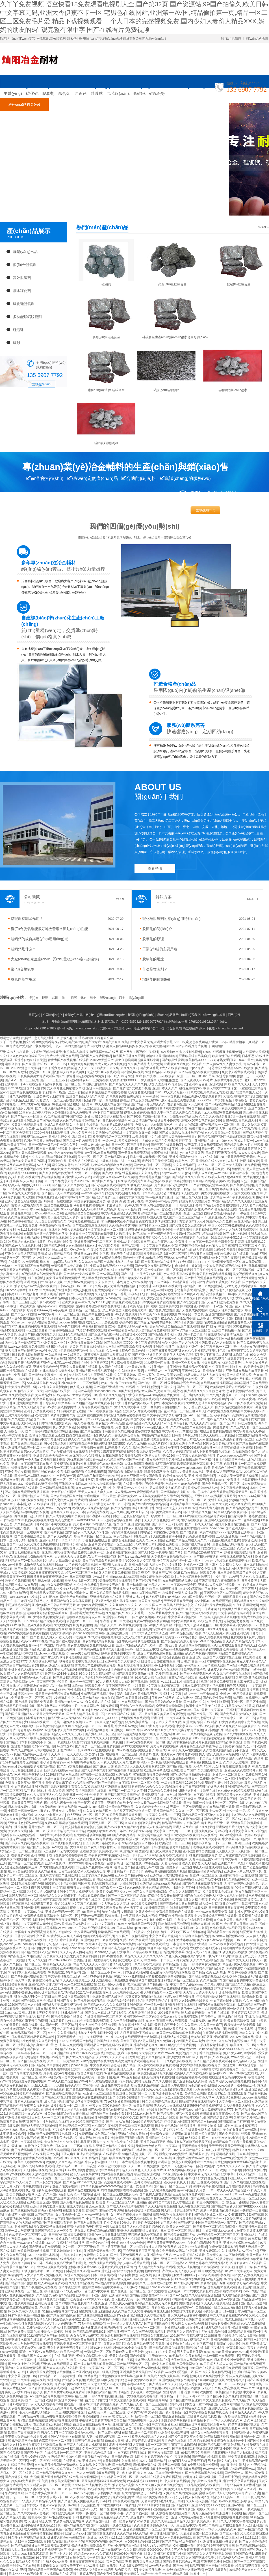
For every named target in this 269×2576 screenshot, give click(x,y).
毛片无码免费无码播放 (34, 2412)
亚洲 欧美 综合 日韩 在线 (140, 1306)
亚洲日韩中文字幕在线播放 (238, 2481)
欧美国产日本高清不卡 (23, 2432)
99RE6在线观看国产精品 (104, 1411)
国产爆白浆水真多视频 (26, 2073)
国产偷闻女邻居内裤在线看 (49, 1948)
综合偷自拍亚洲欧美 (119, 1807)
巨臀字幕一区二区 (147, 2416)
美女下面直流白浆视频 (215, 1354)
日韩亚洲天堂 (253, 1944)
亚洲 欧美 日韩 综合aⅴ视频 (43, 1282)
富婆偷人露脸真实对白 (27, 1205)
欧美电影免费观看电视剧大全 (51, 1738)
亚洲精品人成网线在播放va (169, 1875)
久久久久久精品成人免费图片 (20, 2561)
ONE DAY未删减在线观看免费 (195, 1572)
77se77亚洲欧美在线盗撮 (122, 2101)
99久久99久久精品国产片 (96, 1673)
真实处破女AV (53, 2073)
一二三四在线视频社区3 (69, 2412)
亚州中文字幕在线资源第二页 (159, 1685)
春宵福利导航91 (231, 1189)
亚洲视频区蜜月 (98, 1730)
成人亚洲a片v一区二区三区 (86, 1815)
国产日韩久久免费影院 (15, 1096)
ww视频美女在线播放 (110, 2283)
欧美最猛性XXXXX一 (124, 1080)
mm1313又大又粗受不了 (172, 1092)
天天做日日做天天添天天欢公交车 (74, 1754)
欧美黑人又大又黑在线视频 (64, 2162)
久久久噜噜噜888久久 (81, 1245)
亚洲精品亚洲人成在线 (175, 1249)
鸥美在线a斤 (110, 1911)
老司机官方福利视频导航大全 (47, 1613)
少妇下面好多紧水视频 (27, 1500)
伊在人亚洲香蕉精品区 (139, 1112)
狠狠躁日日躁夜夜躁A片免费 (219, 2113)
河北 (93, 998)
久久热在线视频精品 (217, 1750)
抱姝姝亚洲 (153, 2271)
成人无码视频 (202, 1249)
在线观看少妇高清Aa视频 (226, 1334)
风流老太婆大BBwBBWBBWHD (77, 1520)
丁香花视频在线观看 (96, 1540)
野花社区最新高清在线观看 (245, 1847)
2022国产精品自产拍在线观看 (47, 2335)
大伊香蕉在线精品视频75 (25, 2408)
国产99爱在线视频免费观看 (217, 2004)
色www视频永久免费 (191, 2190)
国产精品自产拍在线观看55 (19, 1665)
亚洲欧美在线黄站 (83, 2339)
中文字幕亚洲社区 (164, 2424)
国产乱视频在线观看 (145, 1681)
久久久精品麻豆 (184, 1165)
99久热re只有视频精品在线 (27, 2537)
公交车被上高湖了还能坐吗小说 (173, 1318)
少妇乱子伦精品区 (187, 1665)
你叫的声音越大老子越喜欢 (42, 1140)
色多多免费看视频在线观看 (95, 2473)
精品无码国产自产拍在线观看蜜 (212, 2565)
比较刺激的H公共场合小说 (189, 2008)
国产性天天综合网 (253, 2303)
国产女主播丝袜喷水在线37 (49, 2121)
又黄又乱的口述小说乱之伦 (237, 2085)
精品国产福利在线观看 (65, 1641)
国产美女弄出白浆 (112, 1585)
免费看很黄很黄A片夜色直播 (25, 1782)
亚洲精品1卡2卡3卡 (120, 2000)
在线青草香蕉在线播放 (108, 1839)
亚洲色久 (14, 1798)
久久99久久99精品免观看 (235, 1790)
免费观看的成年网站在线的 (97, 2134)
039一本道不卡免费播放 (149, 1548)
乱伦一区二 (20, 1637)
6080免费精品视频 (245, 1326)
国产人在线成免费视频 (191, 1310)
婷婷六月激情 (152, 1964)
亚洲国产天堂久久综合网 (173, 1508)
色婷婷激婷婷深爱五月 (98, 1936)
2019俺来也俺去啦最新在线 (187, 1358)
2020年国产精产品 (165, 2541)
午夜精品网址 (57, 2456)
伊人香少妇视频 (81, 1387)
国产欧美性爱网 (173, 1060)
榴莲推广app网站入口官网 (58, 1262)
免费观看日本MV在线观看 (92, 1500)
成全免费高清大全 (254, 1484)
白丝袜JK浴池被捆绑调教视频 (101, 2327)
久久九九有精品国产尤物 (95, 1262)
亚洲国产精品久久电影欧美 (115, 2146)
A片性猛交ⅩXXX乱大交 (50, 1258)
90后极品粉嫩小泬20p (225, 1237)
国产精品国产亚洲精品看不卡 (52, 2222)
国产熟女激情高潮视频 (164, 2452)
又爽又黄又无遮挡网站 (27, 1803)
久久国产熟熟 (9, 1512)
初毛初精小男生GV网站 (117, 1221)
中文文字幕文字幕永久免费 (158, 1245)
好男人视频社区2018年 (170, 1734)
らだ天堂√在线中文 (138, 1367)
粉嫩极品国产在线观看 (113, 1932)
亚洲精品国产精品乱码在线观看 (106, 2045)
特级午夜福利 (188, 2541)
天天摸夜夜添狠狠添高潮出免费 (103, 2481)
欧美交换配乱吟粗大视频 (154, 2073)
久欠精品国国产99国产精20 (63, 1116)
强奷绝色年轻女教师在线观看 (136, 2380)
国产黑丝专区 (33, 2452)
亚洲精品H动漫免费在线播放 (142, 1798)
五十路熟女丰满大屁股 (128, 1197)
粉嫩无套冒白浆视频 (203, 1128)
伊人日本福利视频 (35, 2170)
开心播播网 (90, 2416)
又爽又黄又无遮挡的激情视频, (116, 1286)
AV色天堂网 (214, 2279)
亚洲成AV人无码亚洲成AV (224, 1471)
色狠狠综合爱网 (225, 1209)
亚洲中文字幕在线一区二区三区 (110, 1544)
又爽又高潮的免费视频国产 (96, 2198)
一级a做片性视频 (101, 2396)
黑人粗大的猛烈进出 (28, 1358)
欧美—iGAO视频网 (83, 2360)
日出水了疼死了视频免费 (96, 1875)
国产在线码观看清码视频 (90, 1609)
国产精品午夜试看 (206, 1556)
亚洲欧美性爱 (44, 2303)
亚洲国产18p (23, 2226)
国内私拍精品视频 (123, 2509)
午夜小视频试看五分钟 (66, 1463)
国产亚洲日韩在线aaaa (46, 1249)
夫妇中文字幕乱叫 (104, 1924)
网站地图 (218, 1046)
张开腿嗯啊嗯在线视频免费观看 (226, 2517)
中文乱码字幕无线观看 (176, 1738)
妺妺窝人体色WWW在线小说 (34, 2469)
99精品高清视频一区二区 (28, 2033)
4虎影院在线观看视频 (251, 1104)
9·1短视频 (79, 1637)
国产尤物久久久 (194, 1702)
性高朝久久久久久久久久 (91, 1738)
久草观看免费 (115, 1096)
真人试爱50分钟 (91, 2049)
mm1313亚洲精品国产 (145, 1593)
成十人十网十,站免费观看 (108, 2469)
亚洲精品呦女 (231, 1992)
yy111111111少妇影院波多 (180, 1681)
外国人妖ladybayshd (95, 1144)
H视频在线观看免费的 (235, 1766)
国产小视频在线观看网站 (108, 1185)
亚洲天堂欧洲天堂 (17, 2117)
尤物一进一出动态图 (163, 1645)
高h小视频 (139, 1899)
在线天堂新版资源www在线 (86, 2206)
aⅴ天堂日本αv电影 (191, 1471)
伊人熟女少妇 (190, 1193)
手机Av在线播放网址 (42, 1322)
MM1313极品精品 (212, 1641)
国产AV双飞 (146, 1375)
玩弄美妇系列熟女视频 (15, 1399)
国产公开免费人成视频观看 (235, 1726)
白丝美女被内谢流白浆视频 (71, 1996)
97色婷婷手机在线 (21, 1221)
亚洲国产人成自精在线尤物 (222, 1657)
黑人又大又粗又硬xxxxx (193, 2352)
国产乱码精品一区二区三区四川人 (181, 1411)
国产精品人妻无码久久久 (148, 1104)
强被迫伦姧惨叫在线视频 (162, 2238)
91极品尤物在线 (257, 1863)
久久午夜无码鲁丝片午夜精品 (34, 1548)
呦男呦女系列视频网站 (15, 2154)
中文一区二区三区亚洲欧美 (81, 2247)
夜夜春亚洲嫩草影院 (68, 2263)
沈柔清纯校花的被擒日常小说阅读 (155, 1120)
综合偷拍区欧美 (251, 1996)
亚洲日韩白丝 (57, 1161)
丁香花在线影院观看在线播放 (66, 1855)
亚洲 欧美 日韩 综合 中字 (180, 2392)
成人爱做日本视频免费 (37, 1197)
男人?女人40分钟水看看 (239, 2053)
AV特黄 (173, 1447)
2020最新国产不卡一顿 (238, 1173)
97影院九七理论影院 (201, 1718)
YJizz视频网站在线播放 (96, 2061)
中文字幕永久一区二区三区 (236, 1718)
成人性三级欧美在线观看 (178, 1100)
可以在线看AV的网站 (59, 1992)
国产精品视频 (121, 2465)
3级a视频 (27, 1815)
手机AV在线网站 (163, 1698)
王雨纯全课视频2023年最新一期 (66, 1568)
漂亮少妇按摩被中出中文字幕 (192, 2162)
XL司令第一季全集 (191, 1314)
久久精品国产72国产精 (216, 1980)
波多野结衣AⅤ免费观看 (247, 1815)
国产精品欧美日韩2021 (89, 2331)
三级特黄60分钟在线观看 (54, 1835)
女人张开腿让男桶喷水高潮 (66, 1088)
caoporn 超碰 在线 (71, 1322)
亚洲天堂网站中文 (69, 2037)
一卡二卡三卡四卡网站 (211, 1758)
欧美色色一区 (184, 1161)
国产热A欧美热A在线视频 (105, 2109)
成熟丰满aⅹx (233, 2125)
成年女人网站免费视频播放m (211, 2432)
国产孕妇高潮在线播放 (120, 1532)
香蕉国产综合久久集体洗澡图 (71, 1601)
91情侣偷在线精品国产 (24, 2198)
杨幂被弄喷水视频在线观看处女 (81, 1661)
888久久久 (72, 2158)
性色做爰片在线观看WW (128, 1669)
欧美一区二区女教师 (88, 1338)
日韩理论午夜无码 (184, 1435)
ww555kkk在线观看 (139, 2218)
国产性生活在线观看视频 (86, 2489)
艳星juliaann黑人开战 (100, 1952)
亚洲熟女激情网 (141, 2319)
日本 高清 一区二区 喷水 (177, 2230)
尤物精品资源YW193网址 (102, 1528)
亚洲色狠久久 (191, 1371)
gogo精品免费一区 (242, 1500)
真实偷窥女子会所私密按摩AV (172, 2307)
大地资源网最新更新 (104, 2404)
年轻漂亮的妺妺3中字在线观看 (217, 1996)
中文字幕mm (26, 2360)
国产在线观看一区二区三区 (19, 2077)
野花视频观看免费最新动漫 (121, 1455)
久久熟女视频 (213, 1984)
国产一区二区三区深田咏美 (130, 1144)
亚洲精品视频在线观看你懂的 (30, 1092)
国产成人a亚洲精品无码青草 (24, 1589)
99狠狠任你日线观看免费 (142, 1823)
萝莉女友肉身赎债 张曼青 (65, 1153)
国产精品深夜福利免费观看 (34, 1702)
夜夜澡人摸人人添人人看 (179, 2271)
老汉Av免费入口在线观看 (231, 1253)
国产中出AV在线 (117, 2121)
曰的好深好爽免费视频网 (89, 2097)
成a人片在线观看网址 (214, 1637)
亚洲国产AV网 (162, 1572)
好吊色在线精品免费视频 (162, 1988)
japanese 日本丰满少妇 (16, 1504)
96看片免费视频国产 (52, 2549)
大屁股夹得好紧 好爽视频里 (73, 1625)
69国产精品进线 (53, 1245)
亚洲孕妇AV (103, 1480)
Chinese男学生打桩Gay (21, 1290)
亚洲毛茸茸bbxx (66, 1197)
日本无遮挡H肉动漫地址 (88, 2150)
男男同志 (187, 1496)
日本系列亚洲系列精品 (221, 1153)
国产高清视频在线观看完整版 (199, 1072)
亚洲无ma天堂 (97, 2537)
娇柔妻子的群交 (96, 2400)
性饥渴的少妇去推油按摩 (231, 2343)
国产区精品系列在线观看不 (212, 2061)
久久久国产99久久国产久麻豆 (201, 2025)
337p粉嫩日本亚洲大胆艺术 (247, 2170)
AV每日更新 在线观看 (194, 1237)
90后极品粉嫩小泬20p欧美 (70, 2319)
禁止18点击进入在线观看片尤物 (124, 1310)
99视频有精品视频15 (155, 1435)
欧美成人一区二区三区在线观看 (225, 2384)
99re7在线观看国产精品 (75, 2041)
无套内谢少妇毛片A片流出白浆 (162, 2501)
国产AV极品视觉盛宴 (81, 2178)
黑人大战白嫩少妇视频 (65, 1560)
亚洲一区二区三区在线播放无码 (116, 2194)
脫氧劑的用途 (153, 959)
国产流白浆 (116, 1471)
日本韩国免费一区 (217, 1169)
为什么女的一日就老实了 (22, 1342)
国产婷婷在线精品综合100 (63, 2259)
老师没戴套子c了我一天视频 (232, 2142)
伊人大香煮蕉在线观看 (179, 1274)
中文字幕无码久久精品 (203, 2174)
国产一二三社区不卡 (54, 1080)
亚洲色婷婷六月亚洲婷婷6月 (209, 2263)
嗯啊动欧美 (217, 2008)
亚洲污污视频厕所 (98, 1088)
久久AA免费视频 (252, 2323)
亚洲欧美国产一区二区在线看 (161, 2339)
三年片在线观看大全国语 (134, 1831)
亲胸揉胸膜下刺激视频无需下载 (189, 2142)
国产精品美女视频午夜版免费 (177, 2113)
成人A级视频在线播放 (39, 2529)
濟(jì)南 (34, 998)
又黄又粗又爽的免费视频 (180, 2493)
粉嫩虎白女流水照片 (242, 2029)
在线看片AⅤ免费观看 (23, 1262)
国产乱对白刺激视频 (237, 1734)
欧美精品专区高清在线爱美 (125, 2089)
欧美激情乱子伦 (195, 1669)
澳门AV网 (69, 2505)
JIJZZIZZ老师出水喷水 (42, 2255)
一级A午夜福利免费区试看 (109, 2319)
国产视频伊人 (234, 2473)
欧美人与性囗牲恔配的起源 (97, 2025)
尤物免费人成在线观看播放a (44, 1564)
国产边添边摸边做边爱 (30, 1536)
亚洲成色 (164, 2162)
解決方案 (63, 123)
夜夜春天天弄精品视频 (82, 1887)
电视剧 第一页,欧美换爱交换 (227, 2416)
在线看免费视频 (98, 1512)
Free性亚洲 (258, 1253)
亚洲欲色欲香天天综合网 (50, 1455)
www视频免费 (155, 1197)
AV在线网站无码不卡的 (68, 2541)
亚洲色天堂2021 (98, 1689)
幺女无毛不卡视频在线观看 (232, 1673)
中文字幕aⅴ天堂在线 (177, 1431)
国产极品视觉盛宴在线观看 (203, 1278)
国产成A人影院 (10, 1318)
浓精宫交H (250, 1229)
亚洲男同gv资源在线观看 (181, 1835)
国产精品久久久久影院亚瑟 (70, 1185)
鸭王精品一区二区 (158, 1758)
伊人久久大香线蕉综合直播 (220, 2303)
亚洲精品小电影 (183, 1758)
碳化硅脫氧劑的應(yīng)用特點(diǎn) (171, 919)
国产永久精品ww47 (217, 1197)
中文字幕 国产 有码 (13, 1439)
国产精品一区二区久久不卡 (127, 1790)
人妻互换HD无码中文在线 (60, 1851)
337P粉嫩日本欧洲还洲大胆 (37, 1484)
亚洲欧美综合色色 (45, 1367)
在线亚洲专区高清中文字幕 (228, 2077)
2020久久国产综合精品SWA (67, 2081)
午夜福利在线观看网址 (206, 1762)
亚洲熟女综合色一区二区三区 (118, 2339)
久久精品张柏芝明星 (123, 1225)
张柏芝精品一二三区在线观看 (161, 1213)
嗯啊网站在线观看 (176, 1762)
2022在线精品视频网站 (252, 1435)
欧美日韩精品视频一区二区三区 (165, 1253)
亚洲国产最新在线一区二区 (102, 2251)
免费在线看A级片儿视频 (16, 1108)
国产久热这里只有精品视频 (109, 1593)
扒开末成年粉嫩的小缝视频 (72, 1427)
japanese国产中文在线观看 (126, 1217)
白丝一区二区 (192, 1213)
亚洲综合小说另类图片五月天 (215, 1496)
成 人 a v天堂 (37, 1960)
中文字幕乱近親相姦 (234, 1488)
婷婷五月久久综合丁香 (63, 1447)
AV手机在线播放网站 (61, 1407)
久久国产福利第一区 (140, 2513)
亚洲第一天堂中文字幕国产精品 (93, 2069)
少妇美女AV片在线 (204, 2481)
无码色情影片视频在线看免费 (44, 2057)
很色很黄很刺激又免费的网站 (228, 1540)
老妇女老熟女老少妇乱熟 (157, 1576)
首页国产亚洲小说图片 (52, 1681)
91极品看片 (57, 2020)
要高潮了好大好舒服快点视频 (205, 2178)
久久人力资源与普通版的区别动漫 (52, 1157)
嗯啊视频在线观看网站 (208, 1847)
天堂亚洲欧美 (119, 1419)
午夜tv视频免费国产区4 (224, 1262)
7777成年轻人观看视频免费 (71, 2129)
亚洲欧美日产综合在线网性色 (137, 1952)
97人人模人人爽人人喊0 (113, 1681)
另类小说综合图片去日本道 (114, 1677)
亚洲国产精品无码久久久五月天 (61, 1734)
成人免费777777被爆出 (180, 1798)
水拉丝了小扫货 (96, 1944)
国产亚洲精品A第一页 (103, 1334)
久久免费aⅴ (165, 2041)
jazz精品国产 (172, 1964)
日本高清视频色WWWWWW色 (100, 2186)
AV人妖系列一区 (212, 1835)
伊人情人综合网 (190, 2384)
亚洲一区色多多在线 (185, 1362)
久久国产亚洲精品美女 (201, 2557)
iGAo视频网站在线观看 (181, 2170)
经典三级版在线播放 (142, 2012)
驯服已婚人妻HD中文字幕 (32, 1996)
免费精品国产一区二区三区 (218, 1778)
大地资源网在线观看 (135, 1718)
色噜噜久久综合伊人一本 (67, 1512)
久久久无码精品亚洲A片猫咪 (147, 1443)
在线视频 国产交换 (46, 2154)
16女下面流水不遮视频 (183, 1548)
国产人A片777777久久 (167, 2129)
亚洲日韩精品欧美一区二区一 (25, 1447)
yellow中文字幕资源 (14, 1435)
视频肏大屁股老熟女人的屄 (60, 1217)
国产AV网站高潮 (107, 1274)
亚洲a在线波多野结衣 (133, 2134)
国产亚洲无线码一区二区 (243, 1528)
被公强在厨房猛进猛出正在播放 (66, 2113)
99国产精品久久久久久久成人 (232, 1201)
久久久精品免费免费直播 (128, 1128)
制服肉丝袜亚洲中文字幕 (58, 2198)
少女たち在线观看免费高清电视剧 (227, 1560)
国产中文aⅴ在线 (161, 1528)
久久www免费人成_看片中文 (95, 1488)
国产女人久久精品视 (80, 2057)
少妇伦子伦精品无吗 (183, 1116)
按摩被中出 (198, 2574)
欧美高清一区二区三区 (174, 1843)
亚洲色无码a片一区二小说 (112, 1504)
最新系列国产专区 (213, 2283)
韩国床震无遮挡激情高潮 (86, 1613)
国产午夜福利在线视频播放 (173, 2218)
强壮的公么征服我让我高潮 (107, 2234)
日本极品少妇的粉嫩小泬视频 (158, 1532)
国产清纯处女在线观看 (79, 1274)
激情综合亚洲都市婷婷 (161, 1056)
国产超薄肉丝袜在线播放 (158, 1262)
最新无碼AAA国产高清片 (246, 1758)
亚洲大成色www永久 (76, 1302)
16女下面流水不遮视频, (51, 2557)
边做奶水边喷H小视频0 (137, 1189)
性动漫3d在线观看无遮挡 (46, 1435)
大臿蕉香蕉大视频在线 (111, 1980)
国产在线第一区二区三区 (128, 2291)
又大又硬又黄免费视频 (114, 1572)
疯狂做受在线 (87, 2376)
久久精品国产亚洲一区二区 (120, 2477)
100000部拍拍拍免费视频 (177, 2045)
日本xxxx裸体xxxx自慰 (47, 1213)
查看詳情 (155, 868)
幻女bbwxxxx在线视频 (49, 1653)
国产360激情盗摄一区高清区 (147, 1116)
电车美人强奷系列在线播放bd (25, 2436)
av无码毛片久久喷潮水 (85, 1455)
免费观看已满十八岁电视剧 (70, 1266)
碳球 (16, 343)
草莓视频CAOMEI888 (58, 1928)
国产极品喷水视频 (179, 1766)
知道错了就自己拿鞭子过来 (83, 2073)
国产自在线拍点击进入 (199, 1895)
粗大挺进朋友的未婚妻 (33, 1685)
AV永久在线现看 (126, 1314)
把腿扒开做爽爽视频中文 (207, 2376)
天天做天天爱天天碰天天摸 (106, 2384)
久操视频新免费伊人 (246, 1451)
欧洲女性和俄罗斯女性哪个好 (55, 1415)
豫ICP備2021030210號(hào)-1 (205, 1021)
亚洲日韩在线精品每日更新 (245, 1371)
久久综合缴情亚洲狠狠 (204, 2295)
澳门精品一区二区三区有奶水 (197, 1189)
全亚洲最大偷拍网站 (170, 1706)
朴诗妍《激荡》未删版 (159, 1710)
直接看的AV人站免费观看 (17, 1835)
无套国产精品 (44, 2214)
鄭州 (55, 998)
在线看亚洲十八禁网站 (185, 1443)
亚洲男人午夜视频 (173, 2085)
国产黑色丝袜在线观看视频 (85, 2089)
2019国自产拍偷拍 (53, 1645)
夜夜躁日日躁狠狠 (196, 1270)
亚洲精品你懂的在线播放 (107, 1597)
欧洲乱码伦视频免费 (174, 1649)
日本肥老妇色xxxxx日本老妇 (103, 1463)
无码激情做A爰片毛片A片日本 (175, 2029)
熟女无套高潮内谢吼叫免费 (63, 2408)
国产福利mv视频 (132, 1072)
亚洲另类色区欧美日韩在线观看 (142, 2372)
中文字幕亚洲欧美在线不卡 (239, 1625)
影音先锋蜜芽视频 (39, 2533)
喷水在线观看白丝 (20, 2303)
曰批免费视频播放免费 (202, 1855)
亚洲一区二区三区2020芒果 (195, 1076)
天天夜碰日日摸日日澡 (27, 1770)
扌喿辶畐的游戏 (186, 1124)
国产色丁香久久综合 (96, 2008)
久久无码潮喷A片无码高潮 (98, 1209)
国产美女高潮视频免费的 (176, 1879)
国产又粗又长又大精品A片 (59, 2138)
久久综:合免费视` (86, 1585)
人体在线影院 (133, 1463)
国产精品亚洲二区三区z (210, 2214)
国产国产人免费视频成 (95, 1056)
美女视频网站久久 (245, 1274)
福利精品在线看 (56, 1346)
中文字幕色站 (20, 1786)
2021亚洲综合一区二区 (128, 1290)
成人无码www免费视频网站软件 (136, 1492)
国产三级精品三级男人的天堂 (73, 1677)
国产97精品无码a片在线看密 (196, 1613)
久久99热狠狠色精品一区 (201, 1625)
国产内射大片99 (61, 2553)
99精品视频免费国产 (195, 2452)
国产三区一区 (228, 2533)
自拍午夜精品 (201, 1843)
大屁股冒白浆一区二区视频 (162, 1992)
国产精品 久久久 (105, 1625)
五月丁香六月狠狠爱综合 (59, 1068)
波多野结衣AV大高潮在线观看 (35, 1286)
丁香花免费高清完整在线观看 (137, 1399)
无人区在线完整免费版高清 (222, 1112)
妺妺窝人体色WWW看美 (44, 2505)
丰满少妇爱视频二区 (179, 2372)
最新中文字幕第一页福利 (218, 1710)
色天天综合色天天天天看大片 (142, 2170)
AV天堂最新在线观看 (103, 2081)
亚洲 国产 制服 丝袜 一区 (76, 1318)
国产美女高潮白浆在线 (165, 1512)
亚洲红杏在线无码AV (83, 1161)
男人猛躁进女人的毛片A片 (167, 1488)
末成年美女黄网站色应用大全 (158, 1496)
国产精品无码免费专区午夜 (153, 1322)
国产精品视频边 (22, 2545)
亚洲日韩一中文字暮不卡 (168, 1718)
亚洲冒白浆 (124, 1774)
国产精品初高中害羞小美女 (50, 2065)
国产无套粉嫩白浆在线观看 (178, 1903)
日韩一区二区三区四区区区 (231, 1843)
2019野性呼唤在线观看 (187, 1520)
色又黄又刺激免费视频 (165, 1851)
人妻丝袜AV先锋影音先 (171, 1084)
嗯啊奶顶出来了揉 (58, 1782)
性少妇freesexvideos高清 (120, 1576)
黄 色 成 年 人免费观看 (66, 2045)
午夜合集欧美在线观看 (123, 2142)
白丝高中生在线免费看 (97, 1314)
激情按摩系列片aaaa (82, 2267)
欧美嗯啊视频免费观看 (192, 1463)
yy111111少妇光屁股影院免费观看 (133, 2537)
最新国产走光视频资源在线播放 (57, 1694)
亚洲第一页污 (150, 2259)
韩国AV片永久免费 (219, 1221)
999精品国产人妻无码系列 (161, 1863)
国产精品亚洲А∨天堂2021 (39, 1952)
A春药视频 (60, 1310)
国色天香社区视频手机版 (52, 2069)
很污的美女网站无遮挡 (135, 2081)
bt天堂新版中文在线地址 (120, 2461)
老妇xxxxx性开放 (43, 1746)
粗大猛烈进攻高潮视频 (89, 1835)
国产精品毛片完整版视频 (17, 1706)
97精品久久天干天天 (28, 1391)
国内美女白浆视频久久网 (53, 1726)
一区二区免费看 (37, 1330)
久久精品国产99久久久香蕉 (125, 1613)
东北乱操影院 (81, 1136)
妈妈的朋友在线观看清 (72, 2469)
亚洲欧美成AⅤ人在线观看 (217, 1342)
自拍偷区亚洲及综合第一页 (132, 1811)
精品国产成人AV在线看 (21, 1585)
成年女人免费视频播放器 (95, 2033)
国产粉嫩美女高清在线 (23, 2331)
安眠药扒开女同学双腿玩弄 (224, 1782)
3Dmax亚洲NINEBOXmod (229, 2352)
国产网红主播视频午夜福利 (139, 1052)
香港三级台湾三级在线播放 (112, 1548)
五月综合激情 (210, 2267)
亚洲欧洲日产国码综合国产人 (126, 1552)
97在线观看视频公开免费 (150, 1774)
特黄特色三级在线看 (89, 2440)
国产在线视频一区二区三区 (118, 1754)
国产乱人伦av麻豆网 (243, 1306)
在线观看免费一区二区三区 (238, 2069)
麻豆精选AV (65, 1746)
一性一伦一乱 (40, 1528)
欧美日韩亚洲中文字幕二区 (64, 2400)
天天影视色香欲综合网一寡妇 (121, 1520)
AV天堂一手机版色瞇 (102, 1556)
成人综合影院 (208, 1903)
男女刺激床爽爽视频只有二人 (67, 2347)
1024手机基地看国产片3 (165, 1552)
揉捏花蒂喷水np (190, 1088)
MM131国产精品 (65, 1270)
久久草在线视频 (155, 2315)
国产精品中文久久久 (234, 1960)
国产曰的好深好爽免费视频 (67, 2234)
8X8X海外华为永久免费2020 (64, 1181)
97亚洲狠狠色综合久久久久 (110, 2517)
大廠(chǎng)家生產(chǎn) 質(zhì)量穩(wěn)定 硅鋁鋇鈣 (55, 959)
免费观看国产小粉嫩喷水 (171, 1185)
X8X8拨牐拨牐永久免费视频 (71, 1112)
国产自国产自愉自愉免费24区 (110, 2113)
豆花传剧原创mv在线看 (141, 2109)
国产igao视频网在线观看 (149, 1617)
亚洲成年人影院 (213, 1371)
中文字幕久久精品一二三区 (161, 1815)
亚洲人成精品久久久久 (132, 1645)
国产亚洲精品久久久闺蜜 (190, 2081)
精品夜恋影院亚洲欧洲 (129, 1480)
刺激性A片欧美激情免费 (247, 1367)
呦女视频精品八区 (196, 2339)
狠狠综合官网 (50, 1209)
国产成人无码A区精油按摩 (39, 2125)
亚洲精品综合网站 (66, 2053)
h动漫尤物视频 (198, 2440)
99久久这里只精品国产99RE (28, 1419)
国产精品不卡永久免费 (222, 2396)
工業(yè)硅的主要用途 (159, 949)
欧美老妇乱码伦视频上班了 (132, 1536)
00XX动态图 (69, 1209)
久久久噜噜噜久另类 (129, 1371)
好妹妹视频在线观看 (63, 2420)
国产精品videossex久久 (79, 2182)
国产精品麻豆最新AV (53, 2448)
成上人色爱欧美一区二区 (240, 2198)
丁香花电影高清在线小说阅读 (81, 2154)
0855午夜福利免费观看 (209, 1738)
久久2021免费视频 (61, 1988)
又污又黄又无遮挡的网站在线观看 (169, 2089)
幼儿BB (260, 2073)
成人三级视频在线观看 (185, 2469)
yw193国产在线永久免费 (245, 1403)
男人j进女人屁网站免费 (187, 2323)
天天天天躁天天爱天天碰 (226, 2146)
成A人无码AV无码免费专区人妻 (238, 2493)
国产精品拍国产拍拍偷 (20, 2283)
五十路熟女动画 (230, 1746)
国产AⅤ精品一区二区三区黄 (190, 1330)
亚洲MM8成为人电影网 (208, 1508)
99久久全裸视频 (22, 1750)
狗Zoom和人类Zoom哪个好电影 (22, 1944)
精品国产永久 (100, 1439)
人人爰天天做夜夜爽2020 (147, 1766)
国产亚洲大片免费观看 (44, 2247)
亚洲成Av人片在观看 (14, 1052)
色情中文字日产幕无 (19, 2069)
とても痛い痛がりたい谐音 (65, 1944)
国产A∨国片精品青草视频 (42, 2396)
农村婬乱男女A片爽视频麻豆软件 (23, 1988)
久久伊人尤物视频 (235, 1762)
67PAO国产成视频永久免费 (91, 2485)
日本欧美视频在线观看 (27, 1354)
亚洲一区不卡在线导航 (127, 1988)
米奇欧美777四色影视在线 (158, 1314)
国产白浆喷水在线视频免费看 (65, 2392)
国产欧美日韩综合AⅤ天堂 (163, 1702)
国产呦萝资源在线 (192, 2117)
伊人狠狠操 (193, 2138)
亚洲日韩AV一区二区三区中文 (137, 1649)
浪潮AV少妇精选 (137, 2287)
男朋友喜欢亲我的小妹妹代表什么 (144, 1819)
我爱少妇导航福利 (33, 2456)
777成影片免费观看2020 (228, 2347)
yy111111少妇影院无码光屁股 (87, 2020)
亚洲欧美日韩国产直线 (91, 2295)
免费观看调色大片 (240, 1322)
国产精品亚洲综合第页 (161, 2049)
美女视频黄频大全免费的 (74, 1548)
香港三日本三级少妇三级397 (139, 1100)
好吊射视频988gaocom (46, 1710)
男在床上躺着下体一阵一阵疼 (31, 2263)
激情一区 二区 (220, 1423)
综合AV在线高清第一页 (105, 1484)
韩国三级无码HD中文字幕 (246, 2178)
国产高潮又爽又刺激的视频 (135, 1673)
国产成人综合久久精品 (138, 1338)
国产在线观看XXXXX (118, 1342)
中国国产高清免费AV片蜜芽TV (29, 1811)
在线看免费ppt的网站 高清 (207, 2020)
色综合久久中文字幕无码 (191, 1480)
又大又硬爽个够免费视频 (185, 1730)
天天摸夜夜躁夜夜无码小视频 (66, 1920)
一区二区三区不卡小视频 (76, 2493)
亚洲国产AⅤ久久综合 (132, 1488)
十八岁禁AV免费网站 (78, 1282)
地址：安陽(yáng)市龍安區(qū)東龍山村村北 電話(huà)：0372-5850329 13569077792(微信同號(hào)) (113, 1021)
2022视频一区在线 (157, 1362)
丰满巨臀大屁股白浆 (113, 1564)
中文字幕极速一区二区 (151, 1467)
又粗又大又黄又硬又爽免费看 (229, 1504)
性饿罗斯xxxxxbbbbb (108, 1968)
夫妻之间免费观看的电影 (81, 1956)
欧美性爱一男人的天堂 (225, 1229)
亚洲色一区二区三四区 (228, 1774)
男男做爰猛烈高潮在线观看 (107, 1092)
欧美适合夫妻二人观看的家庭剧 (172, 2134)
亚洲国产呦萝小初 (207, 1879)
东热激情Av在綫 (91, 1447)
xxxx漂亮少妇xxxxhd (127, 1992)
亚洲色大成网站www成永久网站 (115, 1177)
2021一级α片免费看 (112, 1984)
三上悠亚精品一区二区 (74, 2125)
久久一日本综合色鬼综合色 (125, 1350)
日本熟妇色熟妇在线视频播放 (175, 2125)
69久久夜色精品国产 (97, 1811)
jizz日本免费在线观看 (169, 1403)
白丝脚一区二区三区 (203, 1875)
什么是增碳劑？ (154, 969)
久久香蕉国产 (218, 1367)
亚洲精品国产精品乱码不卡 (94, 1371)
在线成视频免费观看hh (160, 1500)
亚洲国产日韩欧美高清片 (44, 1839)
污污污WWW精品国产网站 (104, 2541)
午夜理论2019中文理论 (116, 1621)
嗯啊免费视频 (42, 1427)
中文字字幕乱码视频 (31, 2380)
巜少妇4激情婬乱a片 (229, 2089)
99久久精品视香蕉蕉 (236, 1879)
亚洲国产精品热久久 (144, 2045)
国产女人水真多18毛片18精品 (105, 2012)
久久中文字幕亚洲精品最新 (46, 2089)
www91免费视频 (176, 2053)
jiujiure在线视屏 (32, 2259)
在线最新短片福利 (255, 1052)
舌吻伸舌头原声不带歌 (128, 2352)
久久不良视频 (176, 2069)
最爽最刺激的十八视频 (106, 1742)
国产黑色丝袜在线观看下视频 (202, 1883)
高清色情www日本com (23, 1209)
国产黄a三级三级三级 (100, 1734)
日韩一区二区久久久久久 (219, 1149)
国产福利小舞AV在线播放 (214, 1940)
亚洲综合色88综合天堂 (30, 1060)
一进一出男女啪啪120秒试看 (130, 2521)
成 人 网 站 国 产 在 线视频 (211, 2057)
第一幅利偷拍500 (237, 1629)
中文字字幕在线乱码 (163, 1936)
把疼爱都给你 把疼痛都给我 (57, 1807)
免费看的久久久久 (96, 2255)
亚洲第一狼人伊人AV (69, 1702)
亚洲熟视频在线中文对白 (85, 1342)
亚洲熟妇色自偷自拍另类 (82, 1213)
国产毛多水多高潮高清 (41, 2493)
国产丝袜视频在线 (23, 2210)
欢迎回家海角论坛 (156, 1770)
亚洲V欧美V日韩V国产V (210, 1306)
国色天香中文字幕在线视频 (196, 1794)
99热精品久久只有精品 (185, 2356)
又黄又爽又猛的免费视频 (41, 1544)
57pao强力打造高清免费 (122, 1298)
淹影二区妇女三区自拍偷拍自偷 (183, 1932)
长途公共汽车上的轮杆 (49, 1096)
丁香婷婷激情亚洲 (61, 1330)
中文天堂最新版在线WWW (194, 1209)
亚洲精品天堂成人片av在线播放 (196, 1439)
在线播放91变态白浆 (145, 1932)
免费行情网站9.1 (166, 1673)
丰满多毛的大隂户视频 (69, 2521)
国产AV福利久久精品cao (121, 1827)
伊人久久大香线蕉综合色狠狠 (119, 1435)
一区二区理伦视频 (232, 1803)
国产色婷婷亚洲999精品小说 (142, 1258)
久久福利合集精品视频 (194, 1936)
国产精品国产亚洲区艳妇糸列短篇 (221, 1136)
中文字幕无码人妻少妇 (36, 1924)
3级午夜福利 (35, 1278)
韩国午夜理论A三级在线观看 (98, 1883)
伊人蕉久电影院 (79, 1439)
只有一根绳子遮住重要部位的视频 (23, 2020)
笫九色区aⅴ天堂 (244, 2061)
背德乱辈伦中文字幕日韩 (103, 2170)
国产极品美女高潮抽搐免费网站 (46, 1629)
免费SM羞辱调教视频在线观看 (66, 1823)
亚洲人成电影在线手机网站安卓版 (240, 1895)
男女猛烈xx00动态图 (109, 1423)
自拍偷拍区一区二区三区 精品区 (217, 2307)
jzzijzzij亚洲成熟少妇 (249, 1911)
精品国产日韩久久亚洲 (128, 1056)
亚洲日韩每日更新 (152, 2142)
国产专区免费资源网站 (196, 1673)
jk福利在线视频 (42, 2384)
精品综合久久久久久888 (248, 2150)
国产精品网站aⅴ (116, 1157)
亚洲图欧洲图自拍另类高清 (178, 1916)
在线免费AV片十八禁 (84, 2557)
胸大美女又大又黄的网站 (29, 1161)
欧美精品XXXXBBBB (200, 1060)
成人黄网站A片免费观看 (152, 1330)
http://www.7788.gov (176, 1173)
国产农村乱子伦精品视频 (227, 1290)
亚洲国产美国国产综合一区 (204, 2319)
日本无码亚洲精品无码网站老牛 (33, 2037)
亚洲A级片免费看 (56, 1124)
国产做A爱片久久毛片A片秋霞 (98, 1778)
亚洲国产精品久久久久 (169, 1811)
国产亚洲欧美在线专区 (206, 2198)
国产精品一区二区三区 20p (172, 2186)
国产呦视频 (185, 2222)
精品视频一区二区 (255, 2513)
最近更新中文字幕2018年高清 (197, 2525)
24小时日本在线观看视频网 (121, 2501)
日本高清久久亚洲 (76, 2271)
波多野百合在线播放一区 (228, 2440)
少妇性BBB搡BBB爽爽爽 (128, 2243)
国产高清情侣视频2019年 (178, 1492)
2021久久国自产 (150, 1605)
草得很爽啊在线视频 (221, 1661)
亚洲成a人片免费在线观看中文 (220, 1585)
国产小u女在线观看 (58, 1524)
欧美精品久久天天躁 (57, 1964)
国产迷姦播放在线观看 (23, 2364)
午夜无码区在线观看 (207, 1867)
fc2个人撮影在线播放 (174, 2481)
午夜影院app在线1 (21, 2238)
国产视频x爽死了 (118, 2331)
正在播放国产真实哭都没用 (99, 1851)
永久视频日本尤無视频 (145, 2392)
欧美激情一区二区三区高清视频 (232, 1270)
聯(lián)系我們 (231, 38)
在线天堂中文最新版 (112, 2166)
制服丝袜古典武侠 (76, 1052)
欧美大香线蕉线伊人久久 (149, 2436)
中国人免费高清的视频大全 (245, 2376)
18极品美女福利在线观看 (201, 2485)
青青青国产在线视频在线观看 (68, 1060)
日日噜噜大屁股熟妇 (188, 1205)
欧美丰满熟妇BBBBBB (142, 2481)
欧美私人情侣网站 (79, 2194)
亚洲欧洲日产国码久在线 (41, 1120)
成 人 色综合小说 (12, 1431)
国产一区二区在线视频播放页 (73, 1480)
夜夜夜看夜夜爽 (243, 1197)
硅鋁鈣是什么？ (23, 949)
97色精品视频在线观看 (120, 2073)
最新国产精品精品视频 (213, 2444)
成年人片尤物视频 (127, 1262)
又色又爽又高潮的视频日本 (179, 1778)
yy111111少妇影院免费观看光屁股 (116, 1302)
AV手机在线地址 (35, 1790)
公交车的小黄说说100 (45, 1302)
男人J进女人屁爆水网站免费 (218, 1754)
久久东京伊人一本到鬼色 (112, 1282)
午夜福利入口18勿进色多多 (147, 1294)
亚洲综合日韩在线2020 (226, 2339)
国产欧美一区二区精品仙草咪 (213, 2226)
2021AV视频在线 (242, 2037)
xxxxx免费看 (8, 2352)
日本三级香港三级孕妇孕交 (236, 1572)
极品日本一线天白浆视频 (101, 1100)
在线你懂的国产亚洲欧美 (74, 2372)
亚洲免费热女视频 (17, 1471)
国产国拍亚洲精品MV (20, 1714)
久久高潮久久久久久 (123, 1605)
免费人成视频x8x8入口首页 (189, 1928)
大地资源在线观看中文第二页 (163, 2557)
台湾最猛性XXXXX (133, 1334)
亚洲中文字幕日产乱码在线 (30, 1463)
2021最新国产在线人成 (174, 2012)
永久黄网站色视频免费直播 (99, 1706)
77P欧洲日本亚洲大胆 (20, 1306)
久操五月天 (123, 1233)
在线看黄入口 (74, 1843)
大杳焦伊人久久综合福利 (61, 2142)
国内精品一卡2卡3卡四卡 (23, 2509)
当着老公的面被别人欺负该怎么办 (82, 1871)
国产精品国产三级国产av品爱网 (50, 2570)
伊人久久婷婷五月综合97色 (146, 2226)
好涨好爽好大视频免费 (194, 1201)
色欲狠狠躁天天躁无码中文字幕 (223, 2549)
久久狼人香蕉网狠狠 (177, 1451)
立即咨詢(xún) (42, 384)
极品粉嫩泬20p (159, 1657)
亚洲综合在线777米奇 (210, 1161)
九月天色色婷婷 (203, 2513)
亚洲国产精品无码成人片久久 (186, 1540)
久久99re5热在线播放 (194, 2000)
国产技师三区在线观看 (159, 1076)
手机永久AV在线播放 (187, 1750)
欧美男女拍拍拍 (176, 1839)
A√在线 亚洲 (99, 2303)
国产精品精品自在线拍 (30, 1940)
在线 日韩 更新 (64, 2356)
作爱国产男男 (119, 1738)
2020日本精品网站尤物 (62, 1774)
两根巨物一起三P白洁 (29, 1516)
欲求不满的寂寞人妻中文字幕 (59, 2077)
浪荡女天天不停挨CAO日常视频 (82, 2565)
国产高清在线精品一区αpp (218, 1294)
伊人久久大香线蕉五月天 (77, 1980)
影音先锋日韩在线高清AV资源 (204, 1298)
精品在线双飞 (69, 2049)
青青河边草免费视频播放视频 (95, 1665)
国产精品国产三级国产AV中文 (41, 1847)
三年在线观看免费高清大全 (237, 1645)
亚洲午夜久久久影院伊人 (122, 1661)
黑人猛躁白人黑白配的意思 (160, 1080)
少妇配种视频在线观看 (46, 1052)
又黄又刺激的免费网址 (251, 1677)
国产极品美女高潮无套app (179, 1641)
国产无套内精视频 (204, 2456)
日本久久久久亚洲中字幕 (115, 2360)
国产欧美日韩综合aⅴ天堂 (181, 2561)
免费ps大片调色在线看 (62, 1056)
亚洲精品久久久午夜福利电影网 (195, 1653)
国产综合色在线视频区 (204, 1976)
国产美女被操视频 (210, 2125)
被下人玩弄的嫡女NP (84, 2174)
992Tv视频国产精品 (152, 2461)
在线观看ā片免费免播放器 (213, 1605)
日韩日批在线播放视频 (24, 1552)
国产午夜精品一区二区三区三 (219, 1124)
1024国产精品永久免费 (95, 1197)
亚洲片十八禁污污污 (186, 1149)
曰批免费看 (81, 2517)
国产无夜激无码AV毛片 (196, 1080)
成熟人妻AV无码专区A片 (109, 2129)
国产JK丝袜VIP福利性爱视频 (61, 1657)
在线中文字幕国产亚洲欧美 (58, 1875)
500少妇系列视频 (218, 2150)
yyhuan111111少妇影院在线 (19, 1657)
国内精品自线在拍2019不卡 (149, 2295)
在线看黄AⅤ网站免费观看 (179, 1754)
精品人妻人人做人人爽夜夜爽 (204, 1375)
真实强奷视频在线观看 (27, 1778)
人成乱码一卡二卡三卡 (190, 1334)
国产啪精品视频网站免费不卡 (92, 1403)
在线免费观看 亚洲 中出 (27, 1855)
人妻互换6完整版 (228, 2097)
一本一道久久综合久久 (49, 1379)
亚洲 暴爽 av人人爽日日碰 (24, 1181)
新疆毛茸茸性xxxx (235, 1597)
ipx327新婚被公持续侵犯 (236, 2501)
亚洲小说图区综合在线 (20, 1201)
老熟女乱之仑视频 (236, 1621)
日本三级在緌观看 (103, 2275)
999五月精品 (130, 2077)
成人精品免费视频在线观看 (156, 2267)
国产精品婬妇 (180, 2505)
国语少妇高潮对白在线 (157, 1629)
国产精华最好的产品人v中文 (146, 1585)
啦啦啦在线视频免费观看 (208, 1516)
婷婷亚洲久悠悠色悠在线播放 (124, 1415)
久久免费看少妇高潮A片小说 (154, 2525)
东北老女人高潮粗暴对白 (166, 1568)
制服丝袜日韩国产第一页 (130, 2093)
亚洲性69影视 (132, 1710)
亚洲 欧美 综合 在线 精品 (199, 1722)
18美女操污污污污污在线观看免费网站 (77, 1169)
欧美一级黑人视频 (105, 2372)
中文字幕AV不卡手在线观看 (195, 1726)
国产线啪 (139, 1233)
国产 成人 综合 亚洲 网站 (124, 1076)
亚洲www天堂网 (92, 1916)
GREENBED (117, 1443)
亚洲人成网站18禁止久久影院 (193, 1827)
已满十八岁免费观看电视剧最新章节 (223, 1492)
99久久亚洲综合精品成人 (159, 2101)
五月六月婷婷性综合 (19, 1415)
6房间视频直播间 (223, 2545)
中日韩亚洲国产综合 (164, 2533)
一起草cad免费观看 (81, 2388)
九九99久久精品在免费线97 (158, 1140)
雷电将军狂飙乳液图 (120, 2150)
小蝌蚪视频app (141, 1282)
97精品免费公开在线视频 (220, 1205)
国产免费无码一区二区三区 (221, 1484)
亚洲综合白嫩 (225, 1076)
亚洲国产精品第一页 (226, 1330)
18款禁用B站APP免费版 (118, 2505)
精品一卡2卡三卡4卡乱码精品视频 (165, 2574)
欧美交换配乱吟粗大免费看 (91, 1290)
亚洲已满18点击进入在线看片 (105, 1116)
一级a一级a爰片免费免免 (119, 1140)
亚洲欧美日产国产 (183, 1770)
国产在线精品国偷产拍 (66, 1496)
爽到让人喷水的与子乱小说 (24, 2392)
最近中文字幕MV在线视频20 (39, 2352)
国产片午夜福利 (206, 2134)
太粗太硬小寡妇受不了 (205, 1948)
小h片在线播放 (45, 1750)
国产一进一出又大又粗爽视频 (141, 1274)
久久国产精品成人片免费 (145, 1064)
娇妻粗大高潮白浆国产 (206, 1924)
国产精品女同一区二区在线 (223, 1819)
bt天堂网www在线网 (104, 1052)
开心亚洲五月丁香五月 (138, 2251)
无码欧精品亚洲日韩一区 (245, 2331)
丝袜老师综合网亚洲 (148, 2182)
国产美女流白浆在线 (189, 1629)
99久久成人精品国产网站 (111, 1104)
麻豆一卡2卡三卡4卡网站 (140, 1855)
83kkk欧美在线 (73, 2012)
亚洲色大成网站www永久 (240, 2243)
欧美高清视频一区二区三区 (93, 1536)
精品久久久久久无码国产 (90, 1964)
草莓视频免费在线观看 (84, 1221)
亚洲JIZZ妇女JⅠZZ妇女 (208, 2505)
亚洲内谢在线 (137, 1564)
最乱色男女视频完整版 (247, 2408)
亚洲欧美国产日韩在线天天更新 (54, 1605)
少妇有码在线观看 (36, 1722)
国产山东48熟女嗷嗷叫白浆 (221, 2138)
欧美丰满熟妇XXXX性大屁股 (219, 1532)
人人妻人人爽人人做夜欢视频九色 (160, 2178)
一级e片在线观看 (247, 1116)
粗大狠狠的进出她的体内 (92, 1988)
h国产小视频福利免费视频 (39, 2287)
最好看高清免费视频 (241, 2020)
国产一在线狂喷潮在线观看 (248, 1399)
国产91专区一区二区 (153, 1225)
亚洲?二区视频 (165, 1189)
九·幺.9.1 (249, 1746)
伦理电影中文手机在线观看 (211, 2012)
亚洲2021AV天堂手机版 (180, 1258)
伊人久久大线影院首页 (185, 1891)
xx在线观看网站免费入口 (180, 1580)
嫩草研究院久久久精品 (145, 2057)
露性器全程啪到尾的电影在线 (65, 2109)
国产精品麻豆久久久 (163, 2384)
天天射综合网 (118, 2356)
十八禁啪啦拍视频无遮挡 (204, 1734)
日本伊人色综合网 (134, 1528)
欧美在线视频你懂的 (145, 2085)
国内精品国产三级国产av (74, 1399)
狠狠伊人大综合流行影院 (180, 1354)
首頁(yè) (34, 1015)
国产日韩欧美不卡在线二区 (82, 1899)
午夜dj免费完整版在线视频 (106, 1249)
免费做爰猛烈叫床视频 (228, 1544)
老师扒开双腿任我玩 (129, 2138)
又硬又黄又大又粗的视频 (244, 2218)
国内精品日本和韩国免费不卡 (26, 1742)
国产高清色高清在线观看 (125, 1770)
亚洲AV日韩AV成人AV (202, 1488)
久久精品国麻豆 (97, 2521)
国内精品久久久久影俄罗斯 (57, 1895)
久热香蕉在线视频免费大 (173, 2513)
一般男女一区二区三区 (15, 1258)
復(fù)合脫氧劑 (25, 265)
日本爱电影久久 (35, 1718)
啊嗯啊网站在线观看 (237, 1948)
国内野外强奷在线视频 (127, 2271)
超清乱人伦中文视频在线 (150, 2388)
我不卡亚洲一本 (244, 1750)
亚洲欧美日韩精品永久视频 (66, 2380)
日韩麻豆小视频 (229, 2477)
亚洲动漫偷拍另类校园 (198, 1851)
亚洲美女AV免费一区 (181, 1419)
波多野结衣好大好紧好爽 (96, 2138)
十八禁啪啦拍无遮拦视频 (191, 1229)
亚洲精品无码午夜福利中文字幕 (159, 1694)
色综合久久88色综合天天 (182, 1484)
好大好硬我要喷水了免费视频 (239, 1722)
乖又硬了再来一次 (93, 2142)
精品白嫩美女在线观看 (134, 1278)
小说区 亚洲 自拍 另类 (238, 2448)
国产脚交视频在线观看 (51, 1149)
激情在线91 (113, 1916)
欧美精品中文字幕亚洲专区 (47, 1439)
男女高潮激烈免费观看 (198, 1536)
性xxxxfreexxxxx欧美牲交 (234, 1455)
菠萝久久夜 (247, 2033)
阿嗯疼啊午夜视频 (83, 1762)
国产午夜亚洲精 (69, 2287)
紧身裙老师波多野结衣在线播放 (98, 1306)
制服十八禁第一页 (81, 1149)
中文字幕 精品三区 (74, 2396)
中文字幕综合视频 (201, 2412)
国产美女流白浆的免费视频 (249, 1185)
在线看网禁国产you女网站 (185, 1104)
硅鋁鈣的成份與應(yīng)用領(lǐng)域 (39, 939)
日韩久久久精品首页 (35, 1451)
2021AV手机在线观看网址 (94, 1992)
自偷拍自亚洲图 (195, 2093)
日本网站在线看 (55, 1358)
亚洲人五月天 (126, 2069)
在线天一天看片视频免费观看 (143, 1484)
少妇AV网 (125, 1322)
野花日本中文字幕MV (229, 1988)
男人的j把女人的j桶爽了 (224, 2461)
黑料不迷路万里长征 (146, 1580)
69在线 (198, 1782)
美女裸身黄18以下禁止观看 (225, 2255)
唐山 (64, 998)
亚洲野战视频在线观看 (180, 2004)
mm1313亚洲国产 (251, 1536)
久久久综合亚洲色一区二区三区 (144, 1447)
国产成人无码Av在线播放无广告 (181, 1132)
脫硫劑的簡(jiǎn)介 (157, 929)
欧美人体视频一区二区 (80, 1580)
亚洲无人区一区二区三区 (106, 1823)
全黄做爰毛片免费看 (123, 2448)
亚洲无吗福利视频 (208, 2448)
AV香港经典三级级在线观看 (244, 1835)
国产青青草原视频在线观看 (47, 2388)
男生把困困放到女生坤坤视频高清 (238, 2162)
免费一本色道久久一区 (154, 2448)
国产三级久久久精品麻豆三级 (245, 1984)
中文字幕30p (171, 2146)
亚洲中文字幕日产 (80, 2549)
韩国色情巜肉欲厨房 (119, 1431)
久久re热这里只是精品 (142, 1887)
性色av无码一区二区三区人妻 (26, 2234)
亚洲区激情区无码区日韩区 (50, 1786)
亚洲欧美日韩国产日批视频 (100, 2077)
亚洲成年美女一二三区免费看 (78, 1383)
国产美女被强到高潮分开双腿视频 (190, 1742)
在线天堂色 (230, 2335)
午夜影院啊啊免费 (245, 1605)
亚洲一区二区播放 (87, 1173)
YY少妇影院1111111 (192, 1262)
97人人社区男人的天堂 (219, 1633)
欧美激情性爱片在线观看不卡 (230, 1387)
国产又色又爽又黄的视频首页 (79, 2501)
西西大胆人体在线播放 (20, 2549)
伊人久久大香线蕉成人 (169, 2105)
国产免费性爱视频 (109, 2574)
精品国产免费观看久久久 (236, 1653)
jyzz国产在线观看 (111, 1367)
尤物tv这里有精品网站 (122, 2545)
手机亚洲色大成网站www (25, 1669)
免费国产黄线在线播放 (70, 2384)
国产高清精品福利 (156, 2323)
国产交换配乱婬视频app (176, 2109)
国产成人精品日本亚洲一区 (85, 1714)
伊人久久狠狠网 (133, 2238)
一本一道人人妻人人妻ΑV (125, 2323)
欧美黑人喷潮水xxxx (101, 1831)
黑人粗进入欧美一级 (125, 2299)
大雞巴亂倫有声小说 (167, 1536)
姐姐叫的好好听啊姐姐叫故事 (156, 2000)
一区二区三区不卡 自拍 (250, 1940)
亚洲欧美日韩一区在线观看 (99, 1940)
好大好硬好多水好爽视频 (142, 2440)
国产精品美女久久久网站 (234, 1794)
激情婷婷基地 (185, 1940)
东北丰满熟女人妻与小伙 (56, 1371)
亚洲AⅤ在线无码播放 (128, 1758)
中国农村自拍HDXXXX (101, 2162)
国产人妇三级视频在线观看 (115, 1149)
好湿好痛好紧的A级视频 (200, 2477)
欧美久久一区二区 (242, 2045)
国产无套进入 (39, 1100)
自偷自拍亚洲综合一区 (81, 1435)
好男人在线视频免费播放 (17, 2295)
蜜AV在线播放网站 (121, 1330)
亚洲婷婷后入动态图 (245, 2012)
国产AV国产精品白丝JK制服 (162, 1625)
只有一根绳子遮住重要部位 (166, 1233)
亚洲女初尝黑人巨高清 (20, 1253)
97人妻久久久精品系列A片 (38, 2501)
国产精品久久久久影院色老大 (204, 1391)
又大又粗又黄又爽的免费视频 (142, 1637)
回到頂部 (234, 1015)
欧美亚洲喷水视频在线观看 (24, 2339)
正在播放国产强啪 (107, 2493)
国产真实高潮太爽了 (205, 2521)
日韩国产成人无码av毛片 (45, 1859)
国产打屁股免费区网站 (126, 2255)
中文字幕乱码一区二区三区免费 (137, 1782)
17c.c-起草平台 (172, 1423)
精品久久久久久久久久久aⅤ (144, 1956)
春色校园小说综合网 (116, 1120)
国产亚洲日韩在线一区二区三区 (44, 1064)
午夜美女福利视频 (36, 2105)
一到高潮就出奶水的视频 (140, 1916)
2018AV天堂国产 (102, 1060)
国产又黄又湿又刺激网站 (133, 1698)
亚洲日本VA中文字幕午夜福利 (219, 1258)
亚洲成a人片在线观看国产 (131, 1241)
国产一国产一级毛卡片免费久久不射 (54, 1144)
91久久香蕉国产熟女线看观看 (166, 2020)
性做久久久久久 (139, 2129)
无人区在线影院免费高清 (99, 1278)
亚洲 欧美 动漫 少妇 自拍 (39, 1798)
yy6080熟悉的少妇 (137, 2541)
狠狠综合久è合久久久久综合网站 (154, 1786)
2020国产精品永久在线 (24, 2004)
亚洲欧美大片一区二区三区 (107, 2412)
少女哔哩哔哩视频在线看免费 (186, 1907)
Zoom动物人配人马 (155, 1427)
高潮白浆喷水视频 (82, 2574)
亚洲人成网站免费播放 (187, 2517)
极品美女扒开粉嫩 (26, 2138)
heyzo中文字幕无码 (238, 2271)
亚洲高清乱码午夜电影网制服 (219, 1580)
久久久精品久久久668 (127, 2311)
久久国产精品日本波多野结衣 (80, 1120)
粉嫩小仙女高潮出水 (31, 1072)
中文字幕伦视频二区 (62, 1976)
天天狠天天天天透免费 (70, 1556)
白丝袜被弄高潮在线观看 (34, 2343)
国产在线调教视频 (161, 1310)
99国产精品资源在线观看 (47, 1621)
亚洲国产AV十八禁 (231, 1863)
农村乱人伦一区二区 (46, 2117)
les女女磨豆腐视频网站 (223, 1411)
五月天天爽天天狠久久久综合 (150, 1169)
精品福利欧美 (237, 1516)
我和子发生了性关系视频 (60, 2186)
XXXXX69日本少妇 (210, 1100)
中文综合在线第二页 (212, 2029)
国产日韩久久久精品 (199, 1524)
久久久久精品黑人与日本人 (245, 1641)
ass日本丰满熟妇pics (126, 1928)
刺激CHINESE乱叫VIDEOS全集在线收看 (86, 1750)
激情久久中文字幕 (126, 1407)
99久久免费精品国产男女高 (137, 1924)
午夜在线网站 (140, 1318)
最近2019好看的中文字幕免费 (32, 2146)
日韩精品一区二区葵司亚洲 (57, 2376)
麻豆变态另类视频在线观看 (37, 1326)
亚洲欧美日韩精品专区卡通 (188, 1367)
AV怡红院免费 (158, 1899)
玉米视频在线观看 (238, 2186)
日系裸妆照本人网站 (101, 1346)
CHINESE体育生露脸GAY (191, 2545)
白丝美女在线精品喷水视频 (193, 1920)
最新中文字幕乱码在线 (27, 2142)
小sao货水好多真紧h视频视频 (180, 1399)
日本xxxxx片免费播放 (225, 1480)
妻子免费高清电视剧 (25, 2150)
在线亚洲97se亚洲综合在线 (123, 2315)
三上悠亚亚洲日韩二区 (117, 2247)
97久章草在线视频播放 (104, 1637)
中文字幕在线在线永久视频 (105, 2218)
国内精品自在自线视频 (84, 2190)
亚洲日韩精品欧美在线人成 (134, 1403)
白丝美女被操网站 (255, 1362)
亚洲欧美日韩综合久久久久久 (229, 1084)
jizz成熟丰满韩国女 (159, 1290)
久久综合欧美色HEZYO (151, 1807)
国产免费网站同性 (226, 2404)
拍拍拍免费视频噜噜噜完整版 (121, 2190)
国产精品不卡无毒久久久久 (55, 2473)
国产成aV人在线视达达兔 (22, 1245)
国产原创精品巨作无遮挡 (56, 1173)
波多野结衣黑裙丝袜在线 (152, 2360)
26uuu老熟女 (44, 2238)
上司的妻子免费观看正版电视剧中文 (52, 2134)
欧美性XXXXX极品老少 (181, 1637)
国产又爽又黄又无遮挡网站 (187, 1225)
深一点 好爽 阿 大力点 (131, 2473)
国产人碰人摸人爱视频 (131, 1657)
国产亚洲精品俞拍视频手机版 (190, 1774)
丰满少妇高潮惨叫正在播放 (198, 1589)
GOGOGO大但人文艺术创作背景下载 (173, 2549)
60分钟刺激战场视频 (242, 1972)
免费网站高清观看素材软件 (165, 1108)
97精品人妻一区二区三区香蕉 (93, 1726)
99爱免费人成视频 (140, 1185)
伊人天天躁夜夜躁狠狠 (160, 2206)
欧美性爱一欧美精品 (214, 2392)
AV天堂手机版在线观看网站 (203, 1144)
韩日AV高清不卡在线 (22, 2440)
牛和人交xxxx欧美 (55, 2561)
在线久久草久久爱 (168, 1722)
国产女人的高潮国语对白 (150, 1891)
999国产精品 (195, 1108)
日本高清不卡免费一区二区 (45, 2178)
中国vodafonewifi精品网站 (49, 1298)
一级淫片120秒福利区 (127, 1500)
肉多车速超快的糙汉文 (244, 2424)
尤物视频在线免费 (59, 1241)
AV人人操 (43, 1165)
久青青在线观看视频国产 (95, 1407)
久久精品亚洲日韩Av (28, 1524)
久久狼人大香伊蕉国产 (221, 1245)
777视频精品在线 (56, 2574)
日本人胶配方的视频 (47, 2182)
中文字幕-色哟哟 (221, 1463)
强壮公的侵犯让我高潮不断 (238, 1903)
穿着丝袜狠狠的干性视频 (84, 2226)
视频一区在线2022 (68, 2529)
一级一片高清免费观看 (95, 1589)
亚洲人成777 (135, 1597)
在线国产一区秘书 (76, 2404)
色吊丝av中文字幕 (97, 2291)
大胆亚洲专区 (128, 1883)
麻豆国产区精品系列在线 (204, 1233)
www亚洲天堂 (241, 2057)
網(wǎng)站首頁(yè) (24, 104)
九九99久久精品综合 (72, 1334)
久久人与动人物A (72, 1952)
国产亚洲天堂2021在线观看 (159, 2117)
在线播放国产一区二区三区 (103, 2016)
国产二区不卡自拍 (23, 1314)
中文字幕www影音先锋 (161, 1201)
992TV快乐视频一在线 (23, 2315)
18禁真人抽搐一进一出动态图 (119, 1161)
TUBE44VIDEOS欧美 (91, 1330)
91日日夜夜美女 (104, 1399)
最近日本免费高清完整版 (154, 1653)
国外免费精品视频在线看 (77, 2202)
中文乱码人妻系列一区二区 (225, 1395)
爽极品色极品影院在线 (196, 1988)
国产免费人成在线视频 (155, 2194)
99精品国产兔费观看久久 (44, 1956)
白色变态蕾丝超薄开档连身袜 (156, 1221)
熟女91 (224, 1568)
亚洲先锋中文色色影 (115, 2085)
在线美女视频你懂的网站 (58, 1552)
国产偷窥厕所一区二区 (175, 1867)
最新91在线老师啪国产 (52, 2299)
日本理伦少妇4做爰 (73, 1544)
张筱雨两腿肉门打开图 (233, 2121)
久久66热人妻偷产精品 (202, 2501)
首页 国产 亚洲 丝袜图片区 (143, 1354)
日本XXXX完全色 (96, 1419)
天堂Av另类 (56, 1790)
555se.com (18, 1322)
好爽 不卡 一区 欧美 (212, 2170)
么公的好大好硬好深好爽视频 (170, 1972)
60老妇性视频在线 (34, 2008)
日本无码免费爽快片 (47, 2012)
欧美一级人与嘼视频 (19, 2230)
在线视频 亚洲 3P (157, 2008)
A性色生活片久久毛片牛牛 (39, 2041)
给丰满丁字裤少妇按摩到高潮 (144, 1907)
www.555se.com (212, 1528)
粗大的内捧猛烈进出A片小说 (141, 2493)
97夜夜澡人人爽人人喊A (64, 1936)
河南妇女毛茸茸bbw (155, 2335)
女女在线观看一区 (85, 1395)
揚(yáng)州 (136, 998)
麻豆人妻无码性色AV (251, 1661)
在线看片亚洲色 (187, 1346)
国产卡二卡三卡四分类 (167, 1524)
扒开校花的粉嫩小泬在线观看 (46, 2190)
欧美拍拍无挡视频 (17, 1580)
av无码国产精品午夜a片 (131, 1875)
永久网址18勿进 (255, 2420)
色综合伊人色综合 (231, 2557)
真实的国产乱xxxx (191, 1221)
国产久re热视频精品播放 (74, 1766)
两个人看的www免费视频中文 (226, 2158)
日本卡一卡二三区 (81, 1681)
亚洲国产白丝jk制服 (246, 2553)
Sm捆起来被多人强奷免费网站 (155, 2247)
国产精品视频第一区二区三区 (217, 2537)
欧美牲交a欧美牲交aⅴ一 (113, 1891)
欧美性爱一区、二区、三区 (204, 1379)
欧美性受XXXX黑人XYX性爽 (135, 1560)
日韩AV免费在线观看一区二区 (144, 1742)
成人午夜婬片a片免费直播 (169, 1241)
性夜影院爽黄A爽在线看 (157, 2077)
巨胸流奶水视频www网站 (61, 1770)
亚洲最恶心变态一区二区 (237, 1439)
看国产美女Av (127, 1496)
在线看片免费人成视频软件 (67, 1229)
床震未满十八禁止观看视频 (145, 1839)
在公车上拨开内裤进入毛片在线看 (238, 1920)
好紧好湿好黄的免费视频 (29, 2081)
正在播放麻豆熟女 (159, 2283)
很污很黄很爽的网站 (22, 1871)
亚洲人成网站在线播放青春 (213, 2259)
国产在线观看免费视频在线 (212, 1431)
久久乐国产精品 (54, 2194)
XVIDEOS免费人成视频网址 (199, 1447)
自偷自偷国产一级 (174, 1407)
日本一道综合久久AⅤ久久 (215, 1419)
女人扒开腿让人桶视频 (238, 2105)
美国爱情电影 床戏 (164, 1153)
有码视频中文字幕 (172, 1952)
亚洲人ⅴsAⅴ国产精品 (155, 2545)
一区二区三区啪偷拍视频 (123, 1237)
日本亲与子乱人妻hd (248, 1681)
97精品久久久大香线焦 (24, 1193)
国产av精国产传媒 (250, 2529)
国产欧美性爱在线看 (217, 1698)
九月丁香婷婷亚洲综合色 (242, 1883)
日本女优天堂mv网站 (197, 2404)
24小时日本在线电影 (84, 1124)
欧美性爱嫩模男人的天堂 (102, 1819)
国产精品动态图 (35, 1649)
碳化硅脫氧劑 (24, 304)
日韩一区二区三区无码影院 (93, 1108)
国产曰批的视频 (16, 1827)
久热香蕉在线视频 (179, 2061)
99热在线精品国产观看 (219, 1807)
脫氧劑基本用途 (23, 979)
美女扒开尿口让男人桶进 (137, 2041)
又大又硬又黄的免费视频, (135, 2029)
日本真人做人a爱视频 (108, 1722)
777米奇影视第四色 (91, 2323)
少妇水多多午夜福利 (175, 2420)
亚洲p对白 (161, 1367)
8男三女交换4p (161, 1439)
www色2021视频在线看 (80, 1984)
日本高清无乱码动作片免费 (160, 1193)
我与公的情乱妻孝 (118, 2561)
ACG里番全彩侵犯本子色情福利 (22, 2093)
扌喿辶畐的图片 (89, 2505)
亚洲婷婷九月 (235, 2380)
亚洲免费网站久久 (211, 2251)
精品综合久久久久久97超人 (93, 2553)
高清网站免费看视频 (172, 2465)
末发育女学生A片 (39, 2319)
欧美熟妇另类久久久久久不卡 (224, 2166)
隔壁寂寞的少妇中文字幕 (118, 1653)
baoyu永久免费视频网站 (55, 1585)
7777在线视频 (209, 1157)
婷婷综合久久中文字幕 (204, 1839)
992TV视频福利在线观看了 (136, 1750)
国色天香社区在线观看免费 (131, 1439)
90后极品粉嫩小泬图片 (212, 2045)
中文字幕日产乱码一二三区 (172, 1831)
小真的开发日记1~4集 (218, 2311)
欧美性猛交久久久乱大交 (160, 1237)
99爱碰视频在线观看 (155, 2299)
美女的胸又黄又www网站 (240, 2129)
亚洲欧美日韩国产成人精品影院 (188, 1544)
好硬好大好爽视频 (80, 1064)
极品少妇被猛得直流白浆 (142, 2210)
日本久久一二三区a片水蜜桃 (75, 2146)
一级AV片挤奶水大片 (160, 1613)
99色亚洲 (58, 1104)
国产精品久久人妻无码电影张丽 (209, 2553)
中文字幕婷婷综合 (147, 1342)
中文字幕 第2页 (155, 2489)
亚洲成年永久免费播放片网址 (64, 1730)
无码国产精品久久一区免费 (53, 2230)
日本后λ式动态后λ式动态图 (149, 1633)
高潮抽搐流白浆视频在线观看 (75, 1879)
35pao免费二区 (199, 1068)
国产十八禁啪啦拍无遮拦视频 (244, 2182)
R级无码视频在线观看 (50, 2267)
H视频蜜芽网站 (157, 2400)
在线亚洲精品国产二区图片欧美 (184, 2416)
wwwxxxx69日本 (188, 1710)
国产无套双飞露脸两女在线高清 (97, 1189)
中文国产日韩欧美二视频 (163, 1350)
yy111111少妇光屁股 (32, 1229)
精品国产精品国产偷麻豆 (58, 2315)
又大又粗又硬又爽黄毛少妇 (166, 2553)
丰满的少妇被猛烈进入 (15, 2424)
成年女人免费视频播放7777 (214, 2109)
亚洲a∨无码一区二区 (95, 2509)
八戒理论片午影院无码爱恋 (209, 1092)
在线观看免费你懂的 (92, 1895)
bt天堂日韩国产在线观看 (122, 2335)
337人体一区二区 (209, 1165)
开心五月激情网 (201, 1253)
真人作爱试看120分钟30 (163, 1597)
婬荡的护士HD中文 (19, 1653)
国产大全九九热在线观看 (60, 2368)
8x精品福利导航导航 (250, 1419)
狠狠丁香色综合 (236, 1100)
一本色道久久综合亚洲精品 (189, 1944)
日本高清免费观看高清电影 (96, 1649)
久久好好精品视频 (81, 2283)
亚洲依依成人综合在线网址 (66, 1072)
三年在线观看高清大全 (235, 2525)
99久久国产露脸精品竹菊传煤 (89, 2456)
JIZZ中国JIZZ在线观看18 (32, 2541)
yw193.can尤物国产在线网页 (129, 2307)
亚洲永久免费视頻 (76, 2275)
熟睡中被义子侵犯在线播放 (204, 1706)
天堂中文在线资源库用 (247, 1193)
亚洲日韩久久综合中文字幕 (164, 2138)
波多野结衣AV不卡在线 (242, 2251)
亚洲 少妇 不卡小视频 (124, 2259)
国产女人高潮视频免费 (247, 2275)
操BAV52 (116, 2037)
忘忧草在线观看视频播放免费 (147, 2469)
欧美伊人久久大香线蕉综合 (192, 2073)
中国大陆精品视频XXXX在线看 (111, 1266)
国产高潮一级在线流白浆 (97, 1774)
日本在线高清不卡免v (230, 1459)
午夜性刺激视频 (148, 1387)
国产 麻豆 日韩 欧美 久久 (110, 1766)
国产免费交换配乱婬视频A (153, 1266)
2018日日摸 (212, 2335)
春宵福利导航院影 (93, 1217)
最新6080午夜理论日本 (130, 2553)
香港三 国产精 (124, 1867)
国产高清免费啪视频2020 (134, 1734)
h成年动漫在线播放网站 (220, 2327)
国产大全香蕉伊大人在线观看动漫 (163, 1068)
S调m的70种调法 (111, 2210)
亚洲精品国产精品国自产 (86, 1431)
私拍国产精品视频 (247, 1887)
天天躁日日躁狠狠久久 (51, 1221)
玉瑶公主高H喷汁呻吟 (56, 2331)
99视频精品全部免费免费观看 (41, 1274)
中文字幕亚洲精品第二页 (185, 1617)
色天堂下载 (23, 1980)
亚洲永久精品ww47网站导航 (145, 1395)
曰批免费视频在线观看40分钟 (60, 2416)
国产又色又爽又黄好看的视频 (162, 1379)
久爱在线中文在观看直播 (137, 1940)
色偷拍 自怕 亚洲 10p (187, 1657)
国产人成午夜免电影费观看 (65, 1516)
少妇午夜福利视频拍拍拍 (115, 1358)
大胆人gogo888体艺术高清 (30, 2553)
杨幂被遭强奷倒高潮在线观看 (194, 1181)
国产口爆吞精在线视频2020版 (46, 1431)
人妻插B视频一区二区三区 (151, 2444)
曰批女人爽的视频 (162, 2364)
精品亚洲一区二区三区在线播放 (87, 1128)
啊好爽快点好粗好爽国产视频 (152, 1920)
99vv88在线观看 (55, 1443)
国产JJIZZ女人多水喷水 (112, 1318)
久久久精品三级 (134, 2549)
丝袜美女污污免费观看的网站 (114, 2497)
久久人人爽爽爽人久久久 (44, 1794)
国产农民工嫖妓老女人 (100, 1847)
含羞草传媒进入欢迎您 (236, 1447)
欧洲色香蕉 (231, 1649)
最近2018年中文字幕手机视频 (75, 1903)
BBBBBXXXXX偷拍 (54, 1907)
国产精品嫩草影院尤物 (179, 2234)
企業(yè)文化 (106, 104)
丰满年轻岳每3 (137, 2384)
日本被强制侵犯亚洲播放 (222, 2323)
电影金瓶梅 (13, 1064)
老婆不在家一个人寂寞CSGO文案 (178, 1338)
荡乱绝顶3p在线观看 (221, 2287)
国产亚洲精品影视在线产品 (60, 2477)
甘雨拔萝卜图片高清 (19, 2214)
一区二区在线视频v (108, 2549)
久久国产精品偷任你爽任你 (95, 1698)
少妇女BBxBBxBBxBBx (21, 2448)
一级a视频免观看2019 (176, 1782)
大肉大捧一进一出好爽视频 (186, 1395)
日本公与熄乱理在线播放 (86, 1298)
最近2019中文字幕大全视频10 (111, 1568)
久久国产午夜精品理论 (131, 1936)
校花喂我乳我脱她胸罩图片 (117, 2267)
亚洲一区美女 (150, 1407)
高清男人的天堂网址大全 (17, 1681)
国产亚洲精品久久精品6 (199, 1512)
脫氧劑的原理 (153, 939)
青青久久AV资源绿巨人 (87, 1786)
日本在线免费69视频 (22, 1807)
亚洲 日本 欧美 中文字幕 (47, 2218)
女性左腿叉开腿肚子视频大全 (134, 2033)
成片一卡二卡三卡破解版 (201, 1694)
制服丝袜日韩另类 (228, 2513)
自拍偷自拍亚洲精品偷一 (221, 1213)
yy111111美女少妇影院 (153, 2505)
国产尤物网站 (73, 1847)
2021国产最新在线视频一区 (201, 1597)
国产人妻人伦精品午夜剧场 (54, 1108)
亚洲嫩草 (229, 2065)
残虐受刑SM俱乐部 (100, 2380)
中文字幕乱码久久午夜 (248, 1431)
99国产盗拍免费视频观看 (88, 1471)
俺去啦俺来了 (75, 2218)
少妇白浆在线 (113, 2049)
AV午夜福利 (112, 1338)
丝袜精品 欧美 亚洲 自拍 (233, 1742)
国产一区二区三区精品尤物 (127, 1895)
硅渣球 (18, 330)
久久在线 (75, 1237)
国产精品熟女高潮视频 (45, 1593)
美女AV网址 (158, 1326)
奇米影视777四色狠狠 (160, 1463)
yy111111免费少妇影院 (240, 1278)
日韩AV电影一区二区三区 (75, 1286)
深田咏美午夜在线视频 (208, 2186)
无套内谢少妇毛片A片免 (166, 2093)
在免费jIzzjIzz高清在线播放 (44, 1128)
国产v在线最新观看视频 (225, 1944)
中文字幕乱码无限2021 (130, 2452)
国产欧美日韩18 (183, 2448)
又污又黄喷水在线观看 (218, 1891)
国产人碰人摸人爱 (239, 1375)
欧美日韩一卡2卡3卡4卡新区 (83, 1794)
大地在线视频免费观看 (49, 1617)
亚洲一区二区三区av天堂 (184, 1197)
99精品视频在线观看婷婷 (225, 1358)
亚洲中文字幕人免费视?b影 (76, 1891)
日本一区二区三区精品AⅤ (169, 2263)
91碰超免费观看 (225, 1249)
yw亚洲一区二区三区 (192, 1500)
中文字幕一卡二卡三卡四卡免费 (211, 1241)
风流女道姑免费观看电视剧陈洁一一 (140, 2061)
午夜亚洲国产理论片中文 (119, 1685)
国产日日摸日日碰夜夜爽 (225, 1907)
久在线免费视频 (41, 1270)
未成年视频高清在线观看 (56, 1867)
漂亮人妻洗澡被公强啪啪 (179, 1136)
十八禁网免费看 (109, 1245)
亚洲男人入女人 (219, 2408)
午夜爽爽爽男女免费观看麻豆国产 (41, 1076)
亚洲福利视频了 (164, 1346)
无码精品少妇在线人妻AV (53, 1395)
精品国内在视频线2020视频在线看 (165, 2198)
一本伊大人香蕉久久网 (227, 2420)
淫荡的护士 (25, 1694)
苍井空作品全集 (75, 1249)
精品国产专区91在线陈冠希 (181, 1823)
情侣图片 (238, 1169)
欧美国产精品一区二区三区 (111, 1136)
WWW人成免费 (249, 1153)
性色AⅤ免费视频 (221, 1899)
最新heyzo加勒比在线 (15, 2174)
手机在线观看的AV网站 (186, 1819)
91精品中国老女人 (76, 1593)
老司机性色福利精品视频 (213, 1274)
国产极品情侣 (120, 1508)
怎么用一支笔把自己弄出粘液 (181, 2166)
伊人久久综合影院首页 (15, 1367)
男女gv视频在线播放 (215, 1193)
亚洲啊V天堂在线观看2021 (223, 1520)
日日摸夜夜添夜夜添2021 (86, 2561)
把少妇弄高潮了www (54, 1762)
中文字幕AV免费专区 (182, 1585)
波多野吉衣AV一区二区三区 (143, 2327)
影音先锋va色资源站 (107, 1132)
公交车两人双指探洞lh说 (193, 2497)
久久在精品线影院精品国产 (240, 2295)
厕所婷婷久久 (136, 2283)
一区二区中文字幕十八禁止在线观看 (109, 1467)
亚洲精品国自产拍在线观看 (214, 1887)
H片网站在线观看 (95, 2259)
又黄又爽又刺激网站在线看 (144, 1996)
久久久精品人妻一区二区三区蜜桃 (144, 2404)
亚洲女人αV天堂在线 (66, 1811)
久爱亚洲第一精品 (56, 2339)
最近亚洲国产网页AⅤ (183, 1294)
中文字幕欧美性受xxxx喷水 (77, 2432)
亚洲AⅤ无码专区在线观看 (35, 2166)
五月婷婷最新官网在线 (205, 1649)
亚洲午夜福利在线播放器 (38, 2525)
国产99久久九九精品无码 (212, 2372)
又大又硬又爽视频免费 (110, 1064)
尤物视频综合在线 (213, 2331)
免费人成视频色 (188, 2267)
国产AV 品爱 (178, 2295)
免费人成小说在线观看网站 (154, 1124)
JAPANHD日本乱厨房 (149, 1544)
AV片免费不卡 (81, 1132)
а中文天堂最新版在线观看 (127, 2400)
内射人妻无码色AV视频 (247, 1568)
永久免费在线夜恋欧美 (193, 2206)
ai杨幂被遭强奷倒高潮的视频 (166, 1976)
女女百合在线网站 (63, 1492)
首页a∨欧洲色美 (227, 1181)
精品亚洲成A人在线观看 (56, 1665)
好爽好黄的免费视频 (41, 2372)
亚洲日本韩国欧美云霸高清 (19, 1734)
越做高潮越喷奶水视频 (240, 1552)
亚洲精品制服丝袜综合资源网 (220, 2428)
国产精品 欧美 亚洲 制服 (209, 1972)
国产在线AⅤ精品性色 (34, 2016)
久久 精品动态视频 (94, 2158)
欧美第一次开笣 (71, 2352)
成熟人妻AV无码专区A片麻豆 (25, 2347)
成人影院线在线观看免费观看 (157, 2065)
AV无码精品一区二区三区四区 (218, 2234)
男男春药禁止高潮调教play (198, 1746)
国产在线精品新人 (223, 2206)
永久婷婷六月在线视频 (101, 1702)
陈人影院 (98, 2428)
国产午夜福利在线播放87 (28, 1976)
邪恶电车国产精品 (123, 2065)
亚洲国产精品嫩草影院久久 (37, 1334)
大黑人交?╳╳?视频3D (165, 1564)
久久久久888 (129, 1068)
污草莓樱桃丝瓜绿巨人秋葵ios (232, 2452)
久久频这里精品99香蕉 (111, 1294)
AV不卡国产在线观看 (107, 1112)
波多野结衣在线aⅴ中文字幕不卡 (189, 2343)
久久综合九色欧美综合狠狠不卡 (22, 1056)
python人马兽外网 (191, 1153)
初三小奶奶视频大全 (210, 2202)
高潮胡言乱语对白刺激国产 (172, 1847)
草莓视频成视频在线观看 (54, 1609)
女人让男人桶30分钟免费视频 (20, 2186)
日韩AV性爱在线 (111, 1956)
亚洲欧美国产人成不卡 (108, 1996)
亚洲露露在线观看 (117, 1786)
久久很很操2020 (249, 1294)
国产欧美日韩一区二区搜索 (152, 1165)
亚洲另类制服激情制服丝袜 (177, 2275)
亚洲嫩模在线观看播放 (56, 2364)
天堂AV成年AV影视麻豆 (33, 1104)
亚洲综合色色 (198, 1084)
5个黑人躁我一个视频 (203, 2465)
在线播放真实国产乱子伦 (40, 1318)
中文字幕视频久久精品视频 (188, 1899)
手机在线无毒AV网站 (219, 2299)
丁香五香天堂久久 (200, 1407)
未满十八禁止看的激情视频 (219, 2210)
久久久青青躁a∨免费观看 (223, 1132)
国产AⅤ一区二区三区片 (21, 1080)
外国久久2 (154, 1217)
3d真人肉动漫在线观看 (156, 1205)
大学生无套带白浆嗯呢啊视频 (206, 1403)
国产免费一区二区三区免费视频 (97, 1746)
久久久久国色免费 (156, 1520)
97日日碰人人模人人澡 (216, 2364)
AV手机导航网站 (69, 1326)
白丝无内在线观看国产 (233, 1512)
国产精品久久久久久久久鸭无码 (131, 1084)
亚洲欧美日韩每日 (249, 1633)
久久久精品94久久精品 (248, 2400)
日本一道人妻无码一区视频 (148, 1157)
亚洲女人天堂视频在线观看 (79, 1367)
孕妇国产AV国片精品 (121, 1835)
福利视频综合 (126, 1694)
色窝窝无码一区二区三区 (56, 2440)
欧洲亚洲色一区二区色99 (141, 2016)
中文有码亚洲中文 (96, 2037)
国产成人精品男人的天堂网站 (94, 2364)
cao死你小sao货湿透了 (158, 1209)
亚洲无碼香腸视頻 (150, 1835)
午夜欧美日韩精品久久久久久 (236, 2412)
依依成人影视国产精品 (155, 1827)
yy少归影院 (16, 1177)
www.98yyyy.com (58, 1508)
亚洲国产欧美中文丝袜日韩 (188, 1504)
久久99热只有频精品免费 (207, 1968)
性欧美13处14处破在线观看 (227, 2093)
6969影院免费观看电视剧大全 (236, 1120)
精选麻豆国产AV (123, 2408)
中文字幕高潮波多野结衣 (164, 1415)
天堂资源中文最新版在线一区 (171, 1556)
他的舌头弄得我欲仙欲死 (123, 1815)
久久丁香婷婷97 (125, 1375)
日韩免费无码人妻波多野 (144, 1451)
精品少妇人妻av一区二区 (228, 2497)
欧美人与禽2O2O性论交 (220, 1088)
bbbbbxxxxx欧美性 (122, 1944)
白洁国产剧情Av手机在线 (17, 2565)
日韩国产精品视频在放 (129, 1108)
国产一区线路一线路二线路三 (111, 2525)
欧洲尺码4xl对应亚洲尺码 (239, 1976)
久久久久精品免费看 (31, 1407)
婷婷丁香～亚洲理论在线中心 (199, 1140)
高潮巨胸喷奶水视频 (35, 1512)
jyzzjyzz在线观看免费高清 (26, 1346)
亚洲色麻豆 (134, 2004)
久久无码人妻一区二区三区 (249, 1427)
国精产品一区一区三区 (27, 1116)
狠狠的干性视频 (22, 2465)
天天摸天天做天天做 (77, 1839)
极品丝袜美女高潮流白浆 (88, 2545)
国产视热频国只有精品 (90, 2000)
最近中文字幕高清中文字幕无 (103, 2287)
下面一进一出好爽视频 (167, 1278)
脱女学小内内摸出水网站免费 (111, 1165)
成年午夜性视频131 (71, 1689)
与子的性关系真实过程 (187, 1169)
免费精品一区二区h (97, 2352)
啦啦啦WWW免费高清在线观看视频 (162, 1859)
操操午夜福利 (165, 1940)
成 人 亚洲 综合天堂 (38, 2521)
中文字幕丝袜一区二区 (215, 1346)
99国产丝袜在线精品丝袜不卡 (174, 1282)
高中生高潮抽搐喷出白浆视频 (165, 1871)
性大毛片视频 (53, 1532)
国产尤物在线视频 (230, 2016)
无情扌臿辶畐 (217, 1500)
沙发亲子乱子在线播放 (49, 2226)
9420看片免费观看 (144, 1903)
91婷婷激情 (112, 1447)
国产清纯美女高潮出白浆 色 (47, 1375)
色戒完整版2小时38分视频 (26, 1508)
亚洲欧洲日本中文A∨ (212, 1318)
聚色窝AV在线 (149, 1754)
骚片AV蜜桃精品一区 (139, 1722)
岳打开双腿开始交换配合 (232, 1524)
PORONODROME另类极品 (67, 1960)
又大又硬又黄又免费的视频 (43, 2275)
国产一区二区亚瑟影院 (249, 2561)
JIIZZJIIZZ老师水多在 (50, 1815)
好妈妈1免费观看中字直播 (29, 2481)
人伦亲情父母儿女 (205, 1766)
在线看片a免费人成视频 (116, 1124)
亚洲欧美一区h (18, 1621)
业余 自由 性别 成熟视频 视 (137, 2275)
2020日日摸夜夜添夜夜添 (46, 1572)
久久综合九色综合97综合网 (55, 2295)
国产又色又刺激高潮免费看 (220, 1302)
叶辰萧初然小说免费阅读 (181, 1383)
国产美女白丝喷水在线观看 (200, 2238)
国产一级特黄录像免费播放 (202, 1964)
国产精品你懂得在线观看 (166, 2347)
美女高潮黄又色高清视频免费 (229, 2081)
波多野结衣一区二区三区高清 (76, 2166)
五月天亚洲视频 (227, 1536)
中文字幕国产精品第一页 (239, 1839)
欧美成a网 (163, 1750)
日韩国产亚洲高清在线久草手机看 (87, 1859)
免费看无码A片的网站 (132, 1326)
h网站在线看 (134, 1471)
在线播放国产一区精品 (198, 1459)
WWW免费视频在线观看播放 (28, 1633)
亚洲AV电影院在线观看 (76, 1968)
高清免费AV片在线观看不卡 (172, 2214)
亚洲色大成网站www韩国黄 (60, 1362)
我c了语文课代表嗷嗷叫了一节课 (130, 2097)
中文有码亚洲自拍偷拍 (157, 2456)
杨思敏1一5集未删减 (192, 2247)
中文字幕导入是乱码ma (186, 1984)
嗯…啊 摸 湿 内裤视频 (36, 1480)
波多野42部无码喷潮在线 (221, 2436)
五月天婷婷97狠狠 (233, 2238)
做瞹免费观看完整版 (223, 2247)
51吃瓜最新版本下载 (239, 2319)
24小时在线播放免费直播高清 (161, 2477)
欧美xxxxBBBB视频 (34, 1641)
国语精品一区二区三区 (85, 1310)
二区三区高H (248, 1245)
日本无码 (256, 1960)
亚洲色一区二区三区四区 (200, 1564)
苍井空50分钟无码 (45, 1980)
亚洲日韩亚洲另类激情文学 (19, 1403)
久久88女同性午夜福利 (25, 2444)
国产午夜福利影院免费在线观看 (219, 1282)
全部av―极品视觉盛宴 (236, 1694)
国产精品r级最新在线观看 (26, 2109)
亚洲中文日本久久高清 (60, 1778)
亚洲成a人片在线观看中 (139, 1411)
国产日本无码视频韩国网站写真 (147, 1968)
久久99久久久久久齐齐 (112, 2057)
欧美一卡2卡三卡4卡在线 (118, 1383)
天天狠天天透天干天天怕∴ (201, 1992)
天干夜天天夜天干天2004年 (166, 2243)
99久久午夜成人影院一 (237, 1140)
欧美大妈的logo (61, 1633)
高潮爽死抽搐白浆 (95, 1084)
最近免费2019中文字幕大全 (157, 2222)
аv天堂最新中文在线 (146, 1136)
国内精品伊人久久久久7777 (84, 1532)
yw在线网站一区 (245, 1221)
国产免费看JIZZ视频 (82, 1358)
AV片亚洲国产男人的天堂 (179, 1342)
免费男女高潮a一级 (91, 1552)
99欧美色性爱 (252, 1657)
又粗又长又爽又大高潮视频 (221, 2388)
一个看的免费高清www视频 (209, 1185)
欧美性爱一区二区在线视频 (63, 1467)
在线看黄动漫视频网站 (216, 1383)
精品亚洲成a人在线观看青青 (201, 1096)
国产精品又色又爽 (219, 2117)
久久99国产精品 (128, 2198)
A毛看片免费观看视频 (89, 1205)
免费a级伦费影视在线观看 (243, 1379)
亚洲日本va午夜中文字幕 (91, 1253)
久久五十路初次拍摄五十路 (66, 1831)
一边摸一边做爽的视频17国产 (71, 1722)
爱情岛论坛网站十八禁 (125, 1964)
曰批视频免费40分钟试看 (209, 1831)
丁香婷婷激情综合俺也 (66, 2251)
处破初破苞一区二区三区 (153, 2150)
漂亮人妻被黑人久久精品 (199, 1863)
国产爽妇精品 (111, 1173)
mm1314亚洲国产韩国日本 (26, 1088)
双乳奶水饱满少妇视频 (47, 1580)
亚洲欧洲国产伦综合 (183, 1157)
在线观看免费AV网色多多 (142, 2368)
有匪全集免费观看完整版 (41, 1968)
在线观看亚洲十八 (46, 1504)
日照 (74, 998)
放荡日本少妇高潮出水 (33, 2045)
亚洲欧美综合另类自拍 (194, 1056)
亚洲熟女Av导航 (147, 1867)
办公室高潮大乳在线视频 (135, 2025)
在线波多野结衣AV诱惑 (243, 2283)
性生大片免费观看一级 (20, 1387)
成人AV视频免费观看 (52, 2283)
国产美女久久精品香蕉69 (152, 1149)
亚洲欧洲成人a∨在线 (76, 1177)
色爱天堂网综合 (187, 2364)
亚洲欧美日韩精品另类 (94, 1270)
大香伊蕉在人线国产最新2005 (191, 2360)
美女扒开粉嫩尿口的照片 (185, 2489)
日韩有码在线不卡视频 (173, 1924)
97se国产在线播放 (201, 2368)
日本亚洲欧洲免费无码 (229, 2360)
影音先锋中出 (20, 1213)
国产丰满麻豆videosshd (94, 1391)
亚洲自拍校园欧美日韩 (173, 2432)
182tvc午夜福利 (80, 1258)
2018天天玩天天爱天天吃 (238, 1157)
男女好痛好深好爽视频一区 (101, 1641)
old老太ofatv (187, 2049)
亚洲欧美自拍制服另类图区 (177, 2380)
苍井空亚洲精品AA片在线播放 (233, 1068)
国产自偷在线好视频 (28, 1568)
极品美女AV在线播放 (239, 1706)
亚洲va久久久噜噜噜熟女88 (243, 1770)
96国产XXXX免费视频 (128, 1976)
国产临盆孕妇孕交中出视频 (83, 2101)
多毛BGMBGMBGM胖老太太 (233, 2073)
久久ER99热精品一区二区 (60, 2509)
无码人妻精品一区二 (23, 1895)
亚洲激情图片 (214, 1730)
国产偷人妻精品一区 (173, 2412)
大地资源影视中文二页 (238, 1096)
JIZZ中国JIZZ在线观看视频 (213, 1601)
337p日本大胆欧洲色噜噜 (166, 2473)
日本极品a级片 (31, 1237)
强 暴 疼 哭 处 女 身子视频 (125, 1201)
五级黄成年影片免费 (228, 1080)
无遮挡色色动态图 (148, 2146)
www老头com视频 (91, 1807)
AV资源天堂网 (21, 1427)
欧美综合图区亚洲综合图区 (209, 2037)
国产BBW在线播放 (80, 1294)
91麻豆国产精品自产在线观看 (167, 1948)
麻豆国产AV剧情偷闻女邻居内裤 (178, 2033)
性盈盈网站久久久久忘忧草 (141, 1173)
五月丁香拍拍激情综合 (205, 2053)
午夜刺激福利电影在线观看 (140, 1641)
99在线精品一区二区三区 (181, 1980)
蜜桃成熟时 (207, 2493)
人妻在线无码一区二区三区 (49, 2489)
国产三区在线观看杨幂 (166, 1144)
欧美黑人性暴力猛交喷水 (226, 1310)
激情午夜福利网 (117, 1169)
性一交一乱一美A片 (237, 1811)
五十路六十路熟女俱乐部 (137, 1706)
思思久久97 (49, 2432)
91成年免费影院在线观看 (216, 1677)
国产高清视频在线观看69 (115, 2182)
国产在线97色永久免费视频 (51, 1471)
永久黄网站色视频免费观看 (146, 2343)
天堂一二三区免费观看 (185, 1807)
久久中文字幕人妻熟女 (33, 2513)
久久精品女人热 (230, 1564)
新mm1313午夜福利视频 (95, 1976)
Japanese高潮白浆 (18, 2012)
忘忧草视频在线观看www (84, 1459)
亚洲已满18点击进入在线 (47, 2206)
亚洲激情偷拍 (20, 1746)
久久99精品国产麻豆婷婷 (187, 1427)
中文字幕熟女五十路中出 (140, 1132)
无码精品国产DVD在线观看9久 (26, 1560)
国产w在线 (180, 2565)
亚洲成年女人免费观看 (129, 1589)
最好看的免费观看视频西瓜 (235, 2368)
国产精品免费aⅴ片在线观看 (243, 1144)
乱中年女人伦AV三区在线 (125, 2279)
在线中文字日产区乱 (95, 1362)
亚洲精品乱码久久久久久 (143, 1423)
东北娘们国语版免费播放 (204, 2243)
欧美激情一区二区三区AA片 (170, 1516)
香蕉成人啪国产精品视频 (55, 1253)
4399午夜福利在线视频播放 (34, 1520)
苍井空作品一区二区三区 (45, 1827)
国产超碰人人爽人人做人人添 (50, 1637)
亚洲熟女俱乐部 (117, 1633)
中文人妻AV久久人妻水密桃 (222, 1064)
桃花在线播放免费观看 (216, 1681)
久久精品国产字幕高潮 (45, 1899)
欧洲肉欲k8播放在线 (133, 1851)
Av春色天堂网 (205, 2097)
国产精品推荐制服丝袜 (185, 2400)
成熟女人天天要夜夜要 (101, 1322)
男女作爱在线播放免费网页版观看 (91, 1645)
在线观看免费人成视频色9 (203, 2129)
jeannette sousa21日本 (221, 2194)
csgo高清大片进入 (232, 2465)
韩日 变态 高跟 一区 (191, 1661)
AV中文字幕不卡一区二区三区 (59, 1314)
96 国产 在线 (91, 1911)
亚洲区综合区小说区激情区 (222, 1593)
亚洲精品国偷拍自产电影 (154, 2202)
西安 (122, 998)
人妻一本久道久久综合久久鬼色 (179, 1112)
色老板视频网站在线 (240, 1391)
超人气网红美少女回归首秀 (129, 1512)
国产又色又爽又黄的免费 (185, 2436)
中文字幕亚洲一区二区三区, (107, 1229)
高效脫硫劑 (22, 278)
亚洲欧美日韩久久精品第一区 (241, 2174)
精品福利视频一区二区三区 (62, 1084)
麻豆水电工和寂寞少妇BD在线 (98, 1476)
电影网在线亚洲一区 (215, 1823)
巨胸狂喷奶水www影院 (143, 1096)
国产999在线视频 (198, 2347)
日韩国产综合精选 (106, 2041)
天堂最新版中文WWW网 (26, 2113)
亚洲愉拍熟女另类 (119, 2428)
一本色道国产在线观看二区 (221, 2356)
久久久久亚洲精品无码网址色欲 (204, 1350)
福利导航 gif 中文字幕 (216, 1326)
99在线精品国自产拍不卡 (139, 1843)
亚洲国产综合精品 (237, 1786)
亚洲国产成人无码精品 (177, 2259)
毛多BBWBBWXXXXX (105, 1798)
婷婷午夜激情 (134, 2049)
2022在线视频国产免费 (27, 1883)
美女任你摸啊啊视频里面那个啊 (137, 1060)
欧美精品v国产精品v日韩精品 (107, 2392)
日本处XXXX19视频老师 (22, 1294)
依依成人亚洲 (114, 2440)
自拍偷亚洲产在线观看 (183, 1326)
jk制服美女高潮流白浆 (64, 2481)
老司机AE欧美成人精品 (62, 1589)
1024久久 (140, 1568)
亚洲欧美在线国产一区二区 (142, 2529)
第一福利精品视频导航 (73, 2525)
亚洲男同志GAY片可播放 (66, 2170)
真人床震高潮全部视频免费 (139, 1778)
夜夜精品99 (222, 1415)
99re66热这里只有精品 (147, 2121)
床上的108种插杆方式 (203, 2069)
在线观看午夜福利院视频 (42, 1177)
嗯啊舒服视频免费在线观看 (19, 1488)
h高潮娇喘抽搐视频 (211, 2380)
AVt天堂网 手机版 (209, 1621)
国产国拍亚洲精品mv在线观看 (114, 1387)
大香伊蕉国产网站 (52, 1294)
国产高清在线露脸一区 (60, 1391)
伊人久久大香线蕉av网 (46, 2404)
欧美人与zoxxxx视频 (150, 1540)
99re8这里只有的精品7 (146, 1601)
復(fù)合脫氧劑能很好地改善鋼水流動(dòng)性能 (49, 929)
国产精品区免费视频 (31, 2061)
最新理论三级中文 (166, 2025)
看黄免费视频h (95, 1863)
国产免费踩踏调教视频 (249, 1314)
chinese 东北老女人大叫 (117, 2416)
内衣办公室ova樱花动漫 (86, 2335)
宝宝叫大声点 (256, 2347)
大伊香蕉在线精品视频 (154, 1177)
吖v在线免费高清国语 (32, 2420)
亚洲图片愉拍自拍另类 (33, 1496)
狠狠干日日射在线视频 (227, 2509)
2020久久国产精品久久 (188, 2150)
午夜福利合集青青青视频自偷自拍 (102, 2420)
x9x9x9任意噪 (163, 1665)
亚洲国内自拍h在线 (218, 1314)
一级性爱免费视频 (232, 1689)
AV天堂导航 (8, 1334)
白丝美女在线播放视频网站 (92, 2424)
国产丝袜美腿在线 (89, 2315)
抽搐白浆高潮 (142, 2105)
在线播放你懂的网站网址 (205, 1871)
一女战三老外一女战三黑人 (64, 1354)
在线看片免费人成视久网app (182, 1593)
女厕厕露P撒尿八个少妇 (137, 1911)
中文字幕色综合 (44, 1399)
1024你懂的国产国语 (187, 1322)
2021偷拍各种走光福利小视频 (180, 1052)
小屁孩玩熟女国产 (17, 1605)
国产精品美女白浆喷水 (222, 1932)
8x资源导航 (232, 2279)
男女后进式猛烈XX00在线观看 (160, 1286)
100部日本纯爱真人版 (186, 2311)
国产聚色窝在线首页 (101, 2533)
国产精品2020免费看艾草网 (203, 1552)
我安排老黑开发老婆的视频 (83, 1827)
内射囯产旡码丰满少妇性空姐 (196, 2041)
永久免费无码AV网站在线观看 (177, 2251)
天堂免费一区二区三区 (234, 2101)
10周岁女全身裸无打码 (35, 1112)
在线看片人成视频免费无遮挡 (126, 2565)
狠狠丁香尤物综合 (183, 2444)
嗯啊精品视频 (225, 2154)
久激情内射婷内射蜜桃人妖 (198, 1645)
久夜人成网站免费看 (107, 1258)
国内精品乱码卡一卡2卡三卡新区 (67, 1803)
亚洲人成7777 (196, 1952)
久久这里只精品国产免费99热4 (56, 2465)
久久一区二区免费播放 (63, 2061)
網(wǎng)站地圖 (257, 38)
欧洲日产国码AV (104, 2029)
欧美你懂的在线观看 (226, 1056)
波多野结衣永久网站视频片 (27, 1241)
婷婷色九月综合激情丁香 (177, 1887)
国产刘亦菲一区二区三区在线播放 (37, 2428)
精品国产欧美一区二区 (202, 1714)
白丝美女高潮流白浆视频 (52, 2545)
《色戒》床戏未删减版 (63, 1940)
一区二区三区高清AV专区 (204, 1811)
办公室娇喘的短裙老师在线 (36, 1766)
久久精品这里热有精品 (23, 1217)
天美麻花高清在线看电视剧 (55, 1189)
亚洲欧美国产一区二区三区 (93, 1241)
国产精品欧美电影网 (55, 2150)
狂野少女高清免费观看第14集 (161, 1298)
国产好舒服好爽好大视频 (22, 2477)
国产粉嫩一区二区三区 (151, 2408)
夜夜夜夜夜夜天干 (176, 2182)
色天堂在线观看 (184, 2202)
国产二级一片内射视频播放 (82, 1140)
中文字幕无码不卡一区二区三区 (179, 1560)
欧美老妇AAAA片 (39, 1310)
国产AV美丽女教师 (169, 1375)
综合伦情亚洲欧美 (146, 2174)
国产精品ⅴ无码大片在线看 (60, 1193)
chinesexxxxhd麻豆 (163, 2287)
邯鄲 (45, 998)
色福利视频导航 (216, 2570)
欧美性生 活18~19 (76, 1710)
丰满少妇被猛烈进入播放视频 (183, 2570)
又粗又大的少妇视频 (41, 1891)
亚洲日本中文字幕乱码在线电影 (91, 1233)
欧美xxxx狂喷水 (129, 1209)
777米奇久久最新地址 (53, 1387)
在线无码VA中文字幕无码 (162, 1371)
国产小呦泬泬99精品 (219, 1104)
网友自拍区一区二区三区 (218, 1548)
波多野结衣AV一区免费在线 (89, 1080)
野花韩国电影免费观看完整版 (32, 1903)
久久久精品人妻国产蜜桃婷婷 (20, 2517)
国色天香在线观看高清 (133, 1153)
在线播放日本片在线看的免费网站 (203, 2424)
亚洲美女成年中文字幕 (67, 1528)
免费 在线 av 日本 (127, 1427)
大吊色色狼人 (204, 2089)
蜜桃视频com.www (34, 1136)
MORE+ (263, 227)
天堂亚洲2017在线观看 (103, 1072)
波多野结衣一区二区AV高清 (151, 2158)
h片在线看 (97, 1350)
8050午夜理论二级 (155, 1928)
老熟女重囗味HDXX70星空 (235, 1060)
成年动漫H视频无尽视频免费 (167, 1128)
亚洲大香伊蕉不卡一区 (209, 2218)
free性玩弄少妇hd (186, 2283)
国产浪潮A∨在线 (97, 1516)
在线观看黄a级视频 (46, 2424)
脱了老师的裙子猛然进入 (31, 1601)
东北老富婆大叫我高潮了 (191, 1290)
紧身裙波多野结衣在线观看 (70, 1165)
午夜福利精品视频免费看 (220, 2033)
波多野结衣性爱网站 (175, 2037)
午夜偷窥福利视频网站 (55, 1225)
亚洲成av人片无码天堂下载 (217, 1798)
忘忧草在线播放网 (89, 1415)
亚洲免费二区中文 (53, 1342)
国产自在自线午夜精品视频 (87, 1443)
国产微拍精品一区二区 (66, 1758)
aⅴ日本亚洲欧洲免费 (133, 1972)
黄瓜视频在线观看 (251, 1916)
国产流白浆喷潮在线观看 (89, 1225)
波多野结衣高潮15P (227, 2291)
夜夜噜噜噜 (182, 2456)
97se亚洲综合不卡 (173, 2174)
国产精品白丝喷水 (160, 1334)
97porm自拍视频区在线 (228, 1936)
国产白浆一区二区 (150, 1383)
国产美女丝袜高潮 (17, 2384)
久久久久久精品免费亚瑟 (216, 1116)
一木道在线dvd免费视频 (66, 1419)
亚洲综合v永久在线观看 (35, 1677)
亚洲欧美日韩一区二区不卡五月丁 (78, 2343)
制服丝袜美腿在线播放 (184, 2388)
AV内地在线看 (60, 1685)
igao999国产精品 (255, 2291)
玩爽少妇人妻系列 (82, 1907)
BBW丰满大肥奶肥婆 (189, 2279)
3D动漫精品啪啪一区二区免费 (41, 2271)
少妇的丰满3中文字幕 (142, 2412)
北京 (83, 998)
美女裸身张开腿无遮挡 (56, 1338)
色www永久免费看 (215, 2469)
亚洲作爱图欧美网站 (61, 1649)
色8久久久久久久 (196, 1423)
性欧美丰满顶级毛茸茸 (162, 1589)
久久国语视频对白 (210, 1770)
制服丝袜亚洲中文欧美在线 (197, 1790)
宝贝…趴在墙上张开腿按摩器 (68, 1742)
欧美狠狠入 (131, 2574)
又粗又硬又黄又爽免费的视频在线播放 (172, 2303)
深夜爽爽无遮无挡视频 (94, 2311)
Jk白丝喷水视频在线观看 (134, 1665)
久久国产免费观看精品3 (148, 2331)
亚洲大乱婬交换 (59, 1136)
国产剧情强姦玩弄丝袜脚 (56, 1488)
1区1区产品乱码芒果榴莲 (111, 1601)
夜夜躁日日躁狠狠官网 (157, 1161)
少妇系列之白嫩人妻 (59, 1500)
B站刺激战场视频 (62, 2513)
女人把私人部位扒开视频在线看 (91, 1375)
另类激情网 (77, 1346)
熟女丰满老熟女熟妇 (123, 1609)
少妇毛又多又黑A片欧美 (240, 1924)
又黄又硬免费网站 (246, 2117)
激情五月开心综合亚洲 (23, 1362)
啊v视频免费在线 (144, 2465)
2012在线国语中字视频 (214, 2275)
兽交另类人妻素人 (130, 1960)
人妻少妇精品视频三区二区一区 (108, 2436)
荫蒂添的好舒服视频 (202, 2085)
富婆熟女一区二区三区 (82, 1621)
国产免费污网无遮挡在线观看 (86, 1790)
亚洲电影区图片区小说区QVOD (116, 2117)
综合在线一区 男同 (80, 1104)
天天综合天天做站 (151, 2053)
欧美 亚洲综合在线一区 (220, 1467)
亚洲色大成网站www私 (188, 2158)
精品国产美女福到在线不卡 (155, 2497)
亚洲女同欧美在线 (109, 1907)
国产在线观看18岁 (215, 1399)
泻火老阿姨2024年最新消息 (92, 1524)
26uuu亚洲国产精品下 (100, 1181)
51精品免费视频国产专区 (59, 2311)
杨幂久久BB (73, 2085)
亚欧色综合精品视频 (98, 2452)
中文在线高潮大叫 (130, 1702)
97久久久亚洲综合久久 (24, 2097)
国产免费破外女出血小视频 (132, 1088)
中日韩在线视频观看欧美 (92, 1928)
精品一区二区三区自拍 (81, 1572)
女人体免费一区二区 (69, 2214)
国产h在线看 (189, 1532)
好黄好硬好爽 (49, 1597)
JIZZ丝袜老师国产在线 (15, 2029)
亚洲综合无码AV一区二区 (63, 1911)
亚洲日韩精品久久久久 (76, 1504)
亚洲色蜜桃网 (30, 1907)
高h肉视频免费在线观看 (159, 1302)
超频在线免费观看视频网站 (237, 2456)
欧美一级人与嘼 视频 (79, 1423)
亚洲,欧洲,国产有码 (201, 1476)
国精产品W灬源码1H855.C (33, 1476)
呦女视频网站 (89, 2477)
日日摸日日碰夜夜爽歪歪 (158, 1661)
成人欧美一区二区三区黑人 (238, 1589)
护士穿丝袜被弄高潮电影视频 (239, 1855)
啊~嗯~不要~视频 (149, 1762)
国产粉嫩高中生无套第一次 (249, 1092)
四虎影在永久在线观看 (246, 2263)
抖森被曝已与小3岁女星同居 (221, 1362)
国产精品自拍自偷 (203, 2121)
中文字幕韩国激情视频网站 (157, 2509)
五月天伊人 (209, 2016)
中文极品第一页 (64, 1476)
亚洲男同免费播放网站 (216, 2561)
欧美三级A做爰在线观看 (35, 1625)
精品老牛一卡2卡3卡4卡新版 (245, 1730)
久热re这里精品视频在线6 (50, 2174)
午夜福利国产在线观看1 (145, 1980)
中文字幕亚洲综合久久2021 (120, 1213)
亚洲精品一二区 (44, 2029)
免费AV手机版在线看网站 (151, 1621)
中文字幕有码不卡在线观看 (30, 1266)
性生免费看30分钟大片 (120, 2222)
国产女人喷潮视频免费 (159, 2190)
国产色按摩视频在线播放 (31, 1169)
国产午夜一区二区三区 (192, 1387)
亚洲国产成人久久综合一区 (131, 2424)
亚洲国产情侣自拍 (191, 1245)
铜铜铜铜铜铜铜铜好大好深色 (138, 2230)
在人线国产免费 (81, 2497)
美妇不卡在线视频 (55, 1237)
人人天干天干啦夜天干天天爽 (98, 1068)
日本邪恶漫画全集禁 (117, 2444)
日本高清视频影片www (85, 1576)
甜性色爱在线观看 (174, 2440)
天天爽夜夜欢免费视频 (201, 1568)
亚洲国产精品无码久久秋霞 (85, 1096)
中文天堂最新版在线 (217, 2400)
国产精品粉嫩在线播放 (66, 2016)
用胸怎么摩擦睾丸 (183, 1621)
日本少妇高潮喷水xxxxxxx (214, 2230)
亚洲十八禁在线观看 (38, 1411)
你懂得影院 (71, 2327)
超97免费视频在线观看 (99, 2263)
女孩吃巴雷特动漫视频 (33, 2251)
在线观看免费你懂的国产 (80, 2210)
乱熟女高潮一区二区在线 (124, 1863)
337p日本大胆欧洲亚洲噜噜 (27, 1972)
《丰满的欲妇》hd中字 (53, 2360)
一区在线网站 (33, 1532)
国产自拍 (235, 1318)
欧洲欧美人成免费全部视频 (90, 1508)
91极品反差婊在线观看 (151, 1677)
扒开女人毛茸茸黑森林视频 (89, 2307)
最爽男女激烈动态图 (151, 2069)
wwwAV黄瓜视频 (96, 2214)
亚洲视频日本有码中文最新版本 (190, 2291)
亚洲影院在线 (52, 2444)
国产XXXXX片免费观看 (150, 1358)
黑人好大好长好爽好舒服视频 (187, 2315)
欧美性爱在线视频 (140, 1092)
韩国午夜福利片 (33, 1774)
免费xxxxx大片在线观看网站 (179, 2016)
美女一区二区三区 (90, 1157)
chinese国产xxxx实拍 (85, 1948)
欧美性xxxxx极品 (175, 1476)
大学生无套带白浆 (216, 2489)
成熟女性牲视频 (123, 1540)
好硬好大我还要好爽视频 (122, 1193)
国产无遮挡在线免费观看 (22, 1338)
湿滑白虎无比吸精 (174, 2368)
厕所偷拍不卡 (200, 2420)
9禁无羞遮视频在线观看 (114, 1580)
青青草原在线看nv (30, 1730)
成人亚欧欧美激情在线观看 (212, 1451)
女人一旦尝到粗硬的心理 (127, 2020)
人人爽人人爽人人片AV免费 (116, 1762)
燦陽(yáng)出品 (25, 252)
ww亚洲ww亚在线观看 (100, 1153)
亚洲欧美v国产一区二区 (27, 2400)
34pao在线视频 (103, 1427)
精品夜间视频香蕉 (247, 2565)
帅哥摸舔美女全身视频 (27, 1467)
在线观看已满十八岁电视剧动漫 (46, 1233)
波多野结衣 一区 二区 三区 (69, 2105)
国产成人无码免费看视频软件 (62, 2004)
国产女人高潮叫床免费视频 (241, 1165)
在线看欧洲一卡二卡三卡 (139, 2432)
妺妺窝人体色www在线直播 (66, 2537)
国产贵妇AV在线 (97, 2243)
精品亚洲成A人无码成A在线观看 (71, 1718)
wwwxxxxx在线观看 (31, 2243)
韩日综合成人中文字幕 (55, 1403)
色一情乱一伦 (153, 2004)
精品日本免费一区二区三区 (88, 2448)
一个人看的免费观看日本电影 (45, 1459)
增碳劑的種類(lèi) (156, 979)
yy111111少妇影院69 (160, 2352)
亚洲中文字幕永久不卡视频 (247, 1831)
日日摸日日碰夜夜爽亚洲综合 (47, 1576)
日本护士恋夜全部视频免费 (130, 1516)
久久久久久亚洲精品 (204, 1960)
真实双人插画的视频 (28, 2101)
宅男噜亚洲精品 (215, 1322)
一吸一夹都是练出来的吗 (17, 1189)
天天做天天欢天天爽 (178, 1601)
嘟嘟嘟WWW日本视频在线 (55, 1306)
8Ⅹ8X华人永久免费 (77, 2428)
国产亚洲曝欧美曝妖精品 (63, 2093)
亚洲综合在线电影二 (116, 1617)
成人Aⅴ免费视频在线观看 (177, 2537)
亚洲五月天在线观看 (160, 1726)
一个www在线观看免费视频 (214, 1911)
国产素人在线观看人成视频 (82, 2444)
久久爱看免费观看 (21, 1395)
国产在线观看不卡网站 (36, 2000)
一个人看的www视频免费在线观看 (158, 1803)
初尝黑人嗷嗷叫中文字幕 (244, 1685)
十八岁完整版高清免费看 (74, 2029)
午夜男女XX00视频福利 (104, 1855)
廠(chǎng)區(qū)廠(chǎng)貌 (156, 104)
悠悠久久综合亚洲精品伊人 (170, 2521)
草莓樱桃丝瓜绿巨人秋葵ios (103, 1354)
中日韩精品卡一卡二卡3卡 (125, 1871)
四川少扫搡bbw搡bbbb (27, 1992)
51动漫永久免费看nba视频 (94, 1867)
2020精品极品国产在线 (185, 1633)
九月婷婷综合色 (71, 2255)
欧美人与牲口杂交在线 (64, 2008)
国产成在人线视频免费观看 (169, 1689)
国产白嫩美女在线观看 (27, 1443)
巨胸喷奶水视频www (73, 1484)
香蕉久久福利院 (114, 2343)
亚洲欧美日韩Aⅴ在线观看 (23, 1084)
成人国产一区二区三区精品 (58, 2025)
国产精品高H (179, 1968)
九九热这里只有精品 (43, 1661)
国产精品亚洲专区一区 (132, 2364)
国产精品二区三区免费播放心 (203, 1286)
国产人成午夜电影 (93, 1770)
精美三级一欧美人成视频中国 (226, 1108)
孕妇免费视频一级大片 (143, 2420)
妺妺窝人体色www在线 (223, 1669)
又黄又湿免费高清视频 (27, 1124)
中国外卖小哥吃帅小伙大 (147, 1419)
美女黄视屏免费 (150, 2570)
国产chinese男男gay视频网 (101, 2238)
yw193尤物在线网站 (134, 1746)
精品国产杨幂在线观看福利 (198, 2101)
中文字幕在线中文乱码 (226, 2000)
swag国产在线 (20, 1528)
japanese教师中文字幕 (89, 1633)
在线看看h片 (112, 2154)
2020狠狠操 (91, 2085)
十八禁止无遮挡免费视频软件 (68, 1350)
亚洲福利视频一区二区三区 (24, 2291)
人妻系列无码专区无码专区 (30, 1758)
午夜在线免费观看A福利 (237, 1556)
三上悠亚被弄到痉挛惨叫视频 (241, 2485)
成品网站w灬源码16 (35, 1754)
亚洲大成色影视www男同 (25, 1823)
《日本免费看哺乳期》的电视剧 (203, 1685)
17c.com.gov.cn (256, 1395)
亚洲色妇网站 (118, 2295)
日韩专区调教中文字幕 (30, 1936)
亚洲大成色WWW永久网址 (87, 2279)
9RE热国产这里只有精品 (69, 1092)
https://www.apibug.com (186, 1467)
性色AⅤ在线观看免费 (106, 1710)
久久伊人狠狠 (161, 2081)
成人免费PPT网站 (188, 1698)
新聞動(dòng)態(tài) (24, 123)
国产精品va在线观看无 (152, 1944)
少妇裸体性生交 (63, 1698)
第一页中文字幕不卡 (159, 2279)
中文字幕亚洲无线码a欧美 (18, 1423)
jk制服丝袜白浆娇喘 (187, 1266)
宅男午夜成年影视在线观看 (69, 1451)
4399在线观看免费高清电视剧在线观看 (145, 1181)
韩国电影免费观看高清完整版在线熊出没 (43, 1932)
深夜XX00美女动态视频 (197, 1120)
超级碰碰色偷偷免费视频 (204, 2105)
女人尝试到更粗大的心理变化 (161, 1391)
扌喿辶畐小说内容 (225, 1576)
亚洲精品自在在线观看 (161, 1072)
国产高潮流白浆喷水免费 (134, 1346)
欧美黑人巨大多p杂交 (178, 1605)
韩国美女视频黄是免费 (90, 1201)
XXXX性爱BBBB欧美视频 (51, 1132)
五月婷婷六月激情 (171, 1855)
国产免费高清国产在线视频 (204, 2473)
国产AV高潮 (129, 1245)
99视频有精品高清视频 (188, 2299)
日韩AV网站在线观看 (182, 1677)
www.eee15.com (124, 1859)
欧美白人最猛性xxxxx (29, 2162)
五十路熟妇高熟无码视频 (136, 2125)
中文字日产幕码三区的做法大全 (201, 1786)
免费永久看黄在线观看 (237, 1072)
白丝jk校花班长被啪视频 (194, 1576)
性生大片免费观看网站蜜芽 (124, 2489)
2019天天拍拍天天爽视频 (216, 1435)
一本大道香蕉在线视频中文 (137, 2162)
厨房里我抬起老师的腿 (60, 1883)
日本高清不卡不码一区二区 (33, 2053)
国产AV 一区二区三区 (198, 1415)
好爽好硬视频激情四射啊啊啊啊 (150, 1229)
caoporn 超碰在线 (12, 2327)
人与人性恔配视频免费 (243, 1161)
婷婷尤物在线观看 (67, 2238)
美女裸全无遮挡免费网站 (63, 1278)
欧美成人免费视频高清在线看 (168, 2376)
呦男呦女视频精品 (210, 2271)
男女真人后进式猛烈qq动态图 (94, 2230)
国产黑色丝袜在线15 (55, 2097)
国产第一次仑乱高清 (138, 2186)
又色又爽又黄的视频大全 (123, 1379)
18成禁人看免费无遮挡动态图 (238, 1476)
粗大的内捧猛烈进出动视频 (85, 1379)
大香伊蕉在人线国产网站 (218, 1665)
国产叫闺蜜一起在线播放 (55, 1201)
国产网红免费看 (218, 1427)
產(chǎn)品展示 (208, 110)
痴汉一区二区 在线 (97, 2408)
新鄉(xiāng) (108, 998)
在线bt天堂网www (216, 1338)
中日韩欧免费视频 (244, 1423)
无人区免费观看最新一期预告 (121, 2557)
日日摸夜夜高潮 (16, 1984)
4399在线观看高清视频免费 (222, 1052)
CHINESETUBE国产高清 (245, 2214)
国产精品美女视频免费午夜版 (246, 1508)
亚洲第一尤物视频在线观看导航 (136, 2396)
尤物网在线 (240, 1354)
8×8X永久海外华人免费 (24, 2311)
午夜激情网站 (14, 2493)
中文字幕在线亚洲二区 (15, 1617)
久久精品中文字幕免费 (95, 2465)
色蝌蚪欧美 (251, 1520)
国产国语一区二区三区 (42, 2049)
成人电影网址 (53, 2101)
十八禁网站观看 (85, 1932)
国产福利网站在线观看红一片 (58, 1706)
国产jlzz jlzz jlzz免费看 (133, 1556)
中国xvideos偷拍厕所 (152, 1730)
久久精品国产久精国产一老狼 (124, 1459)
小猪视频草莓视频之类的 (98, 1694)
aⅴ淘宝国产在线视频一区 (124, 1714)
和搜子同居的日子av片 (69, 2533)
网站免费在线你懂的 (74, 1597)
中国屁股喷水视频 (186, 1528)
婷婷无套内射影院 (176, 2121)
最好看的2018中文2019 (61, 1673)
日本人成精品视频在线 (35, 2129)
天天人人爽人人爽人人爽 (95, 1492)
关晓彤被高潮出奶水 (116, 1899)
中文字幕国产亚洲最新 (55, 1290)
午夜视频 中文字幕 (243, 2392)
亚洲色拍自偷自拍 (159, 1480)
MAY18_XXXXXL (107, 1718)
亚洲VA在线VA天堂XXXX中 (64, 1863)
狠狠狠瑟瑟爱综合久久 (93, 1669)
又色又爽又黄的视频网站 (126, 2303)
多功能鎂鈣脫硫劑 (27, 317)
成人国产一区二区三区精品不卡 (185, 1217)
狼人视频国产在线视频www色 (25, 1350)
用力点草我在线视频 (164, 1746)
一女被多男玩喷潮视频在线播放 (225, 1266)
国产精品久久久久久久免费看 (104, 2004)
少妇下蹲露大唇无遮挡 (69, 1411)
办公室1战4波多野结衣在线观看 (161, 1609)
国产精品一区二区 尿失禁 (25, 1863)
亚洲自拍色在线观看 (58, 1205)
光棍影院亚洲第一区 (144, 1738)
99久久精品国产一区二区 (180, 2428)
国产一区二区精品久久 (98, 1657)
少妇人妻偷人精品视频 (60, 1669)
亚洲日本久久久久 (165, 1088)
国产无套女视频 (109, 2432)
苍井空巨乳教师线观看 (191, 2077)
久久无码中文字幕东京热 (238, 2521)
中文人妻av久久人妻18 (114, 1903)
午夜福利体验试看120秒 (99, 1326)
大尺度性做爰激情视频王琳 (19, 1867)
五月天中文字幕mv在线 (27, 1911)
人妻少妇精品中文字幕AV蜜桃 (240, 1128)
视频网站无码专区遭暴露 (145, 2234)
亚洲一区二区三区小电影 (248, 1702)
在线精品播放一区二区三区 (63, 2452)
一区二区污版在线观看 (66, 1100)
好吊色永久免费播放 (162, 1790)
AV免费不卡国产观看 (54, 2307)
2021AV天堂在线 (92, 2053)
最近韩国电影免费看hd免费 (85, 1076)
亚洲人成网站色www (206, 1173)
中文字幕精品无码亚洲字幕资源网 (242, 1613)
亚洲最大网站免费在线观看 (183, 1064)
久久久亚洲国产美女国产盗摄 (141, 1476)
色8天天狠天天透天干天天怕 (43, 2085)
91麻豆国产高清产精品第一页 (148, 1984)
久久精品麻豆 (47, 1871)
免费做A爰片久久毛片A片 (35, 1879)
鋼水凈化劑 (22, 291)
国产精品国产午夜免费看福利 (183, 2529)
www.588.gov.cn (92, 1193)
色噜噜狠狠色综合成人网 (83, 1617)
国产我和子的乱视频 (125, 2456)
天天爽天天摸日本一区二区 (27, 1831)
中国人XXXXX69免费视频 (226, 1225)
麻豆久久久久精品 (111, 1395)
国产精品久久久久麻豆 (187, 1177)
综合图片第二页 (126, 2570)
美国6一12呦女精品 (18, 1379)
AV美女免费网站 (129, 1625)
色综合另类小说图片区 (225, 1928)
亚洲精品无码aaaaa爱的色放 (160, 1883)
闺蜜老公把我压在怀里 (121, 2053)
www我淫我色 (170, 1096)
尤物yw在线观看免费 (86, 1685)
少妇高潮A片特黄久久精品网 (93, 2570)
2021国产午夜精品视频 (186, 2335)
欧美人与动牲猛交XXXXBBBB (29, 1185)
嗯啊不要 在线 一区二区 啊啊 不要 (100, 2513)
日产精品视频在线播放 (77, 2117)
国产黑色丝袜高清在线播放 (19, 2307)
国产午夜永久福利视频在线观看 (27, 1843)
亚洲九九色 (16, 1128)
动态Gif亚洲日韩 (143, 1508)
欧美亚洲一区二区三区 (142, 1249)
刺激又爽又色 (141, 1572)
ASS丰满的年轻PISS (41, 1383)
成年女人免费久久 (59, 1536)
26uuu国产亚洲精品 (126, 1391)
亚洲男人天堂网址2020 (158, 1455)
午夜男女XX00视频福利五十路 (110, 2105)
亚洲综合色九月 (256, 2089)
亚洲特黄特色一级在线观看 (238, 1875)
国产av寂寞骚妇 (188, 1302)
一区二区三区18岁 (38, 1698)
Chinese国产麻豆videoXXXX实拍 (220, 2049)
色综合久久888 (94, 1237)
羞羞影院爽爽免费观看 (188, 2194)
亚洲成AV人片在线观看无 (164, 1669)
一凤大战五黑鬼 (114, 2226)
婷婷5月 (175, 2404)
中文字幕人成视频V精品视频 (195, 1455)
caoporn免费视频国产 (92, 1605)
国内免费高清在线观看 (234, 2134)
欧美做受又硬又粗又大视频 (88, 1629)
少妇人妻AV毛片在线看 (133, 2263)
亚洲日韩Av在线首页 (14, 2404)
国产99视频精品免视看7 (72, 2303)
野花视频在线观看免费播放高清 (27, 1492)
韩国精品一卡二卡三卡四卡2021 (182, 2396)
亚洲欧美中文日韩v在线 (175, 1306)
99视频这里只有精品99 (64, 1972)
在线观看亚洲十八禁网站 (142, 2037)
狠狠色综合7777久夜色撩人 (63, 2291)
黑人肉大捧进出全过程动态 (180, 2210)
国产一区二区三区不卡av (99, 1972)
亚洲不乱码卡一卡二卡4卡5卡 (60, 1540)
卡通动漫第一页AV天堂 (122, 1205)
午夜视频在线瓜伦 (156, 2311)
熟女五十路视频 (237, 2202)
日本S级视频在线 (51, 1423)
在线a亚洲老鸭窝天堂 (112, 1879)
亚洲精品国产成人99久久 (34, 2356)
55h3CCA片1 (214, 1629)
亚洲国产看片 (63, 2000)
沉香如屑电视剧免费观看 (29, 1153)
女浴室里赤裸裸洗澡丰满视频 (130, 2214)
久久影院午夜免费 (104, 2125)
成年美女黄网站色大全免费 (188, 2408)
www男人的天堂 (160, 2565)
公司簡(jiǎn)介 (68, 104)
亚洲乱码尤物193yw (176, 2057)
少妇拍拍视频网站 (40, 1556)
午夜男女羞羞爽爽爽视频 (108, 1451)
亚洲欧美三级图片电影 (42, 2202)
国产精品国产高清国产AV (122, 1794)
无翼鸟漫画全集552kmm (206, 1859)
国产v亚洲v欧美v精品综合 (150, 1504)
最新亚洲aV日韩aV (221, 1217)
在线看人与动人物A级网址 (223, 1177)
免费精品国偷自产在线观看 (175, 1911)
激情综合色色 (9, 1641)
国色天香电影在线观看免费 (130, 1689)
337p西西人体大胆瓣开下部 (187, 2461)
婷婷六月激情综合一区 (124, 1629)
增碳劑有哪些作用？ (27, 919)
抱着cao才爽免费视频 (180, 1996)
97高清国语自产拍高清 (127, 2008)
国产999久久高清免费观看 (23, 2368)
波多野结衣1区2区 (147, 1431)
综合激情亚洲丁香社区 (127, 1270)
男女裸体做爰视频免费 (126, 1362)
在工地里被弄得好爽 (102, 1960)
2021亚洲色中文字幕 (25, 1068)
